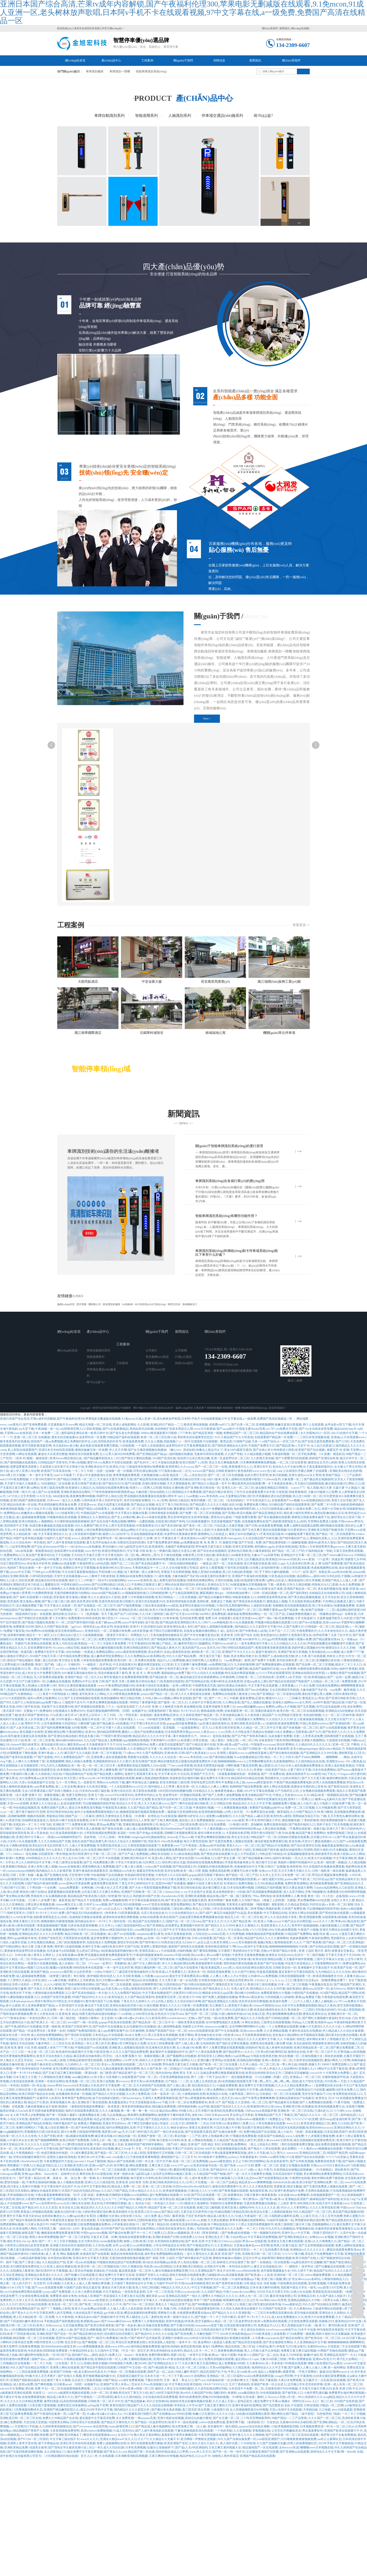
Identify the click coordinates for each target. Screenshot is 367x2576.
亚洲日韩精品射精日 (136, 1647)
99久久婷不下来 (301, 2270)
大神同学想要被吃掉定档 (270, 1799)
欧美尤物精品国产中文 (256, 1795)
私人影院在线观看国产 (22, 1449)
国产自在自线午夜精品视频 (108, 1521)
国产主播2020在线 (182, 2325)
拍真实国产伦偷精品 (271, 2136)
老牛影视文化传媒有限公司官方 (20, 2456)
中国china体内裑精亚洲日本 (196, 2283)
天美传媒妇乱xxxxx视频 (323, 1651)
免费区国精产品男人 (54, 1807)
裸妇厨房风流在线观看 (246, 1483)
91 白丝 (185, 2195)
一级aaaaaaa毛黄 (145, 2418)
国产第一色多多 (126, 2325)
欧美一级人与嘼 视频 (194, 1870)
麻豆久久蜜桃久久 (247, 1925)
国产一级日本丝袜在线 (169, 2131)
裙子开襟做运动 (48, 2443)
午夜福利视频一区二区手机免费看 (294, 1454)
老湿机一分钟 (126, 1832)
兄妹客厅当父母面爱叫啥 (57, 1706)
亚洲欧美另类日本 (76, 2165)
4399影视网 (79, 1727)
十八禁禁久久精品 (19, 1980)
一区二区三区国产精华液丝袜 (155, 1959)
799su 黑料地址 (262, 1896)
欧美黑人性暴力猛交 (284, 2245)
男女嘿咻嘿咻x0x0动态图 (313, 1900)
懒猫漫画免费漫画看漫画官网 (60, 2232)
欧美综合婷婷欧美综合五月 (263, 2072)
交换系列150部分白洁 (187, 1992)
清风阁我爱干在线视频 (339, 1736)
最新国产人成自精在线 (44, 2119)
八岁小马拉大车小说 (38, 1508)
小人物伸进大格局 (170, 1706)
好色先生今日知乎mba (169, 2014)
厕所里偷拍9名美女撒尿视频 (182, 1748)
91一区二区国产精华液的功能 (75, 1622)
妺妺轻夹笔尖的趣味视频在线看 (101, 1647)
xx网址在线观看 (26, 1454)
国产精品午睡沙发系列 (217, 1492)
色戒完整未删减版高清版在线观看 (51, 1525)
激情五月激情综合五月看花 (113, 1816)
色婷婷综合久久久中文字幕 (269, 2367)
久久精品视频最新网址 (346, 2274)
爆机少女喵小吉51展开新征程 (155, 2199)
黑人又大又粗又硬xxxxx (153, 1803)
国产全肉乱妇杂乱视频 (324, 1946)
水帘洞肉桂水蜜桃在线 (169, 2241)
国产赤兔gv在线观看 (149, 1832)
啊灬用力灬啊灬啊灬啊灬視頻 (279, 2081)
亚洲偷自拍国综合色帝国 (308, 1673)
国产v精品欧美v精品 (161, 2367)
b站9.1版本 (214, 1479)
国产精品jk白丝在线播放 (141, 1980)
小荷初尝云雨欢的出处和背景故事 (26, 2245)
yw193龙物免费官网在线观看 (23, 2291)
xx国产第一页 (76, 2413)
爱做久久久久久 (170, 2005)
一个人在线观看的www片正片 (127, 1786)
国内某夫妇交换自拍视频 (342, 2035)
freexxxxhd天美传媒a (76, 2085)
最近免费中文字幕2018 (215, 1778)
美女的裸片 (155, 1651)
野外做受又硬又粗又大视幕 (213, 1546)
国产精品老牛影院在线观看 (98, 2367)
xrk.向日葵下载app (353, 2338)
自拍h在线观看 (149, 1917)
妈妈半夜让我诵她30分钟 (308, 1647)
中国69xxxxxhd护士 (224, 1643)
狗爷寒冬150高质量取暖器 (122, 1912)
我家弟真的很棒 (63, 1508)
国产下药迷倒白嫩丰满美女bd (23, 2321)
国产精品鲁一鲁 (293, 1609)
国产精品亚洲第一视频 (207, 1433)
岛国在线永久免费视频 (101, 1942)
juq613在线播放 (159, 1529)
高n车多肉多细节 (277, 2161)
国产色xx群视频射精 (192, 2098)
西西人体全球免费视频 (44, 2237)
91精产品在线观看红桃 (175, 1938)
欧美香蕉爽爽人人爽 (286, 1896)
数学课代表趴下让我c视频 (102, 2001)
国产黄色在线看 (112, 1828)
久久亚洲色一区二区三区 (251, 2102)
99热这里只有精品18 (272, 1854)
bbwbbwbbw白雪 (31, 2161)
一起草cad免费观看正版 (15, 2169)
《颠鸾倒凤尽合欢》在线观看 (32, 1614)
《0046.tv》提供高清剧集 (214, 1736)
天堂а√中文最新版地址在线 (94, 1475)
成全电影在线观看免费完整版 (99, 1445)
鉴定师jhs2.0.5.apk (246, 2359)
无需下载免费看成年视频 (163, 1542)
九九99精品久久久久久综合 (333, 1971)
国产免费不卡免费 (263, 1660)
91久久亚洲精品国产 (202, 2270)
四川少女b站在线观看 (33, 2304)
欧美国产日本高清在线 (55, 1470)
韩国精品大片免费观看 (187, 1492)
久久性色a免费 (101, 2245)
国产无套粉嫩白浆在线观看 (123, 2279)
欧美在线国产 (169, 1917)
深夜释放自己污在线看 (310, 2089)
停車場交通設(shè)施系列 (222, 115)
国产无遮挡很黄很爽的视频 (25, 2451)
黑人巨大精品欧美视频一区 (240, 1572)
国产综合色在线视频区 (212, 1550)
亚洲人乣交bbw (247, 2178)
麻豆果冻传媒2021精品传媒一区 (115, 2136)
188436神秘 (72, 1651)
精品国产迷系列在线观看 (16, 1757)
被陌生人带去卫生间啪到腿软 (174, 2388)
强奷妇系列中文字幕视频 (51, 2270)
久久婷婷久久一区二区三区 (82, 2064)
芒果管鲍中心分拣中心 (165, 1740)
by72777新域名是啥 (12, 2018)
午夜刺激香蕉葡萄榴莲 (145, 2157)
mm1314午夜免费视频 (14, 1479)
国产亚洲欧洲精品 (325, 2422)
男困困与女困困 (138, 1757)
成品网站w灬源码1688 (311, 1576)
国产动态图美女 (273, 2405)
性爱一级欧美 (52, 2026)
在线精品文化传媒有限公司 (326, 1593)
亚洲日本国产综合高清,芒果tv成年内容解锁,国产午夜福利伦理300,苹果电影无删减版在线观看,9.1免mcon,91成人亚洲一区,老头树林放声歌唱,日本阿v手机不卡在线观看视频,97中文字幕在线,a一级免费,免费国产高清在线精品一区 (146, 1418)
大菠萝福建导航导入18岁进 (334, 1618)
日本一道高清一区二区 (166, 2093)
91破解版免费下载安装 (300, 1534)
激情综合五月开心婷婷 (322, 1462)
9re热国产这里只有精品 (219, 2068)
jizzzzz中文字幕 (20, 1572)
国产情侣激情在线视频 (284, 1753)
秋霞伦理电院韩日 (113, 1550)
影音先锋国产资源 (144, 1761)
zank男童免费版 (44, 1786)
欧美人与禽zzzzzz (269, 1921)
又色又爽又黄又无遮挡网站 (199, 2363)
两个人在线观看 (313, 1424)
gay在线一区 (152, 1938)
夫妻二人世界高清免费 (308, 1736)
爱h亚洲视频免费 (310, 1917)
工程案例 (147, 60)
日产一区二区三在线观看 (109, 2169)
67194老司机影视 (191, 2068)
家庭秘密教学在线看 (208, 1963)
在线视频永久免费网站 (250, 1719)
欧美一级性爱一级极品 (332, 1862)
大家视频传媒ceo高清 (154, 1475)
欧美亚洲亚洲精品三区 (315, 2123)
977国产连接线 (43, 1757)
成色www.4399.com (117, 2346)
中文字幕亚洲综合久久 (53, 1534)
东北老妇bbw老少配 (65, 1445)
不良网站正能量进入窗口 (147, 1584)
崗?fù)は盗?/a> (96, 1382)
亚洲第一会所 (56, 2030)
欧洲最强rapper (90, 2321)
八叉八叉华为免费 (330, 2216)
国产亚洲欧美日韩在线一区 (202, 1487)
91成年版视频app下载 (246, 2279)
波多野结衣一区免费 (92, 1437)
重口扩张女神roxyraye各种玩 (301, 2279)
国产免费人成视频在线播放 (220, 1997)
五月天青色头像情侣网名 (343, 1816)
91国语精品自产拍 (175, 1984)
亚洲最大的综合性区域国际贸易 (70, 2245)
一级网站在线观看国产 (103, 1668)
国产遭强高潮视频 (205, 1950)
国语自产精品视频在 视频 (24, 1660)
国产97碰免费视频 (129, 1605)
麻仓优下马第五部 (96, 2005)
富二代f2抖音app (317, 1879)
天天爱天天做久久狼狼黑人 (22, 1483)
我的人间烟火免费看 (78, 1761)
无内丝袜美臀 (188, 1618)
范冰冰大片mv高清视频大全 (149, 2384)
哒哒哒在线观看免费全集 (112, 1487)
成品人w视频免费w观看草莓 (276, 2371)
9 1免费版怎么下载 (278, 2119)
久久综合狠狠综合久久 (183, 1912)
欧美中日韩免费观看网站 (236, 1799)
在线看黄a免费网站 (233, 2144)
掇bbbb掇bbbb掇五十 (132, 1538)
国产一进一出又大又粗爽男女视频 (249, 2173)
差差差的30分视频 (102, 2148)
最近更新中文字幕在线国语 (296, 1971)
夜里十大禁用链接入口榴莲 (60, 1694)
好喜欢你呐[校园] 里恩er (292, 1546)
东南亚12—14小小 (44, 2392)
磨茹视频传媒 (291, 1820)
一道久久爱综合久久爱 (198, 2253)
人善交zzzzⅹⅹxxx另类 (216, 1731)
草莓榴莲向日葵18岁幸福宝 (42, 2131)
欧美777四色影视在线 (21, 2333)
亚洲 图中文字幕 (10, 2216)
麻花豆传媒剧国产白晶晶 (230, 1912)
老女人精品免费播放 (132, 1559)
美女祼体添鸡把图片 (189, 1559)
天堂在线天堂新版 (35, 2422)
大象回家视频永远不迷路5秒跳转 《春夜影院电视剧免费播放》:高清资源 (72, 2106)
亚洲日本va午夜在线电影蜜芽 (172, 2359)
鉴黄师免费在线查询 (104, 1883)
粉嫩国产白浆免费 (229, 1639)
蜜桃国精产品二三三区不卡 (178, 2157)
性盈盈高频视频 (267, 1971)
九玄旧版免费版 (73, 2325)
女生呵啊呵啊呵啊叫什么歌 (247, 2026)
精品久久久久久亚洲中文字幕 (257, 2039)
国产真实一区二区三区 (198, 1525)
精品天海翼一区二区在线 (95, 1424)
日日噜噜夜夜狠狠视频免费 (298, 2439)
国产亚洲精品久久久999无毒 (318, 1753)
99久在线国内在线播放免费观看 (323, 1866)
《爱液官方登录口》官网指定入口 (126, 1635)
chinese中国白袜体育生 (25, 1744)
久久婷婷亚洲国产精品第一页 (199, 1715)
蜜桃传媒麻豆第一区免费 (91, 1449)
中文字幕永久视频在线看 (131, 1513)
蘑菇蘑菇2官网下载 (186, 1508)
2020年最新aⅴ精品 (68, 1719)
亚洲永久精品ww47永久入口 (118, 2439)
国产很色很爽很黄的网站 (78, 1984)
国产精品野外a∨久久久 (238, 2051)
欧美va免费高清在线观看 (270, 2321)
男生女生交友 (240, 1837)
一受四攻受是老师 (133, 2291)
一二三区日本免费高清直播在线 (272, 2312)
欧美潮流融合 (317, 1677)
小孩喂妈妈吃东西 (193, 2093)
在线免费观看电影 (33, 2397)
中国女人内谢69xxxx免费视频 (258, 1976)
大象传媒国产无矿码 (185, 1576)
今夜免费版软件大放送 (58, 2161)
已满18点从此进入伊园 (112, 1879)
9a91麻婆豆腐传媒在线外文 (79, 1673)
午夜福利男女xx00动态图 (93, 1563)
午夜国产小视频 (308, 1929)
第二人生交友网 (65, 1786)
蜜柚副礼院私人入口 (323, 1538)
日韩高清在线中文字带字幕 (218, 2329)
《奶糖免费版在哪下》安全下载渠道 (342, 1980)
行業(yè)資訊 (183, 1356)
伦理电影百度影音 (290, 1715)
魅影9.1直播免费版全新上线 (87, 2115)
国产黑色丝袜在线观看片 (249, 1601)
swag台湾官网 (284, 2376)
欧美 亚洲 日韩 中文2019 (348, 2388)
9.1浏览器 (46, 1597)
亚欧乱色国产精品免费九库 (89, 1841)
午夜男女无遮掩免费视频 (248, 1955)
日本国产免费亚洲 (293, 1908)
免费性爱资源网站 (296, 1883)
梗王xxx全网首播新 (139, 2245)
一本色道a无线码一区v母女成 (26, 2085)
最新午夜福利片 (266, 1651)
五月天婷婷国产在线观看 (149, 2085)
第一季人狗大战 (286, 2064)
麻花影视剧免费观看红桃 (271, 1841)
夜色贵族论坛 (269, 1635)
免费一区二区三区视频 (299, 1807)
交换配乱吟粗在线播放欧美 (215, 1866)
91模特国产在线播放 (304, 1992)
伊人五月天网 (118, 1449)
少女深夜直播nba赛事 (70, 1955)
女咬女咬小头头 (130, 2216)
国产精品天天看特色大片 (117, 2422)
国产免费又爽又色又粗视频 (33, 1929)
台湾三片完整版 (196, 2182)
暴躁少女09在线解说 (242, 1534)
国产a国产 (205, 1912)
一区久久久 (299, 1858)
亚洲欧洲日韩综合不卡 (135, 1858)
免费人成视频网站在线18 (113, 2443)
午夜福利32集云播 (22, 1774)
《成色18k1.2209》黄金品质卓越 (78, 2228)
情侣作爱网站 (285, 1744)
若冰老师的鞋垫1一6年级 (229, 1891)
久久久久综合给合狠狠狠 (156, 2405)
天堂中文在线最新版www (70, 1576)
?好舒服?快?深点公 (119, 1896)
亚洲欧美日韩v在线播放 (298, 2106)
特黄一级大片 (22, 1492)
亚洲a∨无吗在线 (197, 2228)
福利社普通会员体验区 (232, 1685)
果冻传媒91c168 (112, 1546)
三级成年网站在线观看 (327, 2308)
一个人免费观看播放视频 (231, 1807)
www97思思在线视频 (155, 1904)
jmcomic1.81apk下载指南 (90, 2161)
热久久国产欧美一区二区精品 (160, 2068)
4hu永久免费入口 (135, 2035)
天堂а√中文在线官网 (17, 1529)
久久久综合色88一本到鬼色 (27, 1542)
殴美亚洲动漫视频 (195, 1424)
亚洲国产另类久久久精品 (152, 2274)
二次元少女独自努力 (104, 2388)
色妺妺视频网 (298, 1938)
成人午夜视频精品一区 (25, 2152)
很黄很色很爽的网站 (200, 1580)
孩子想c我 (151, 1622)
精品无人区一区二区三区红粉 (244, 1917)
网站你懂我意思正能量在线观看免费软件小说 (187, 1761)
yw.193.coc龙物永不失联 (71, 1668)
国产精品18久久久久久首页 (39, 2207)
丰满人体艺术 (240, 1988)
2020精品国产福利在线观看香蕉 (289, 1504)
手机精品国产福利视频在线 (61, 2321)
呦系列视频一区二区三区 (207, 1500)
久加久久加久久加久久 (203, 2443)
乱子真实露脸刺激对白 (318, 1466)
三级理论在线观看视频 (275, 2022)
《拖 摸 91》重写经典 (326, 2325)
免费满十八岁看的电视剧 (148, 2321)
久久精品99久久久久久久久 (313, 1744)
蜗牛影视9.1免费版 (12, 1858)
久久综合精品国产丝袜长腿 (260, 1538)
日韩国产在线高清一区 (277, 2308)
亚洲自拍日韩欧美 (239, 1550)
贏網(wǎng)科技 (66, 1304)
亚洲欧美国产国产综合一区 (54, 2333)
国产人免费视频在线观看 (315, 2102)
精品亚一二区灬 (180, 1475)
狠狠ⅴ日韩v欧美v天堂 (138, 2241)
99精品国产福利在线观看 (123, 1437)
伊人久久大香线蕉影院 (258, 2186)
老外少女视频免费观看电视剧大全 (96, 1811)
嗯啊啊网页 (357, 2342)
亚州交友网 (171, 1870)
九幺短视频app (116, 2115)
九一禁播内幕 (162, 1550)
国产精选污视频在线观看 (38, 1622)
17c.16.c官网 (159, 1500)
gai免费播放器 (189, 1542)
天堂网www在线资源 (17, 1433)
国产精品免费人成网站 (108, 1774)
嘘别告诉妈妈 (170, 2346)
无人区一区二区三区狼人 (192, 2367)
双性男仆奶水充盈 (174, 1862)
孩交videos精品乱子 (331, 1748)
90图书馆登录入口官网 (48, 2342)
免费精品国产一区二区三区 (241, 1433)
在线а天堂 (258, 2014)
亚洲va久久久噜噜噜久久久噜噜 (54, 1588)
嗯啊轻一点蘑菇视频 (140, 1521)
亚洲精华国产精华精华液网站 (144, 2144)
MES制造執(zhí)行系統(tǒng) (150, 1304)
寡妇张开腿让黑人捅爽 (316, 1694)
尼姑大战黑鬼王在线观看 (113, 1504)
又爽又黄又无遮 (159, 2165)
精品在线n (213, 1896)
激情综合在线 (296, 2051)
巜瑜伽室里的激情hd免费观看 (145, 1466)
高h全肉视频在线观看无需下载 (238, 2081)
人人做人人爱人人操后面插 (124, 2308)
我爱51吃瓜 (177, 2354)
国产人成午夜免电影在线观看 (66, 1542)
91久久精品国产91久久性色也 (234, 1437)
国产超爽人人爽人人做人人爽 (307, 2367)
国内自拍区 (150, 2009)
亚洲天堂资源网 (242, 1546)
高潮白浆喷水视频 (154, 1483)
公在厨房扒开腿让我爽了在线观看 (305, 1470)
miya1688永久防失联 (197, 2338)
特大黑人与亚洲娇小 (107, 2077)
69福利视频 (184, 1950)
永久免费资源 (125, 2418)
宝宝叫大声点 (252, 2258)
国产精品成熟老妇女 (339, 2220)
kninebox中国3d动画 (177, 1955)
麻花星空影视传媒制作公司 (136, 1971)
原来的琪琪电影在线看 (181, 1601)
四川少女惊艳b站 (158, 2401)
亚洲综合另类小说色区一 (16, 1984)
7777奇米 (185, 1433)
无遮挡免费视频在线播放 (260, 2203)
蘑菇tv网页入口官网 (337, 2060)
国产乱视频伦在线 (56, 1875)
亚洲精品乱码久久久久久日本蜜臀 (41, 1934)
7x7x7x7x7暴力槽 (293, 2253)
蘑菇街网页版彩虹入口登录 (155, 1664)
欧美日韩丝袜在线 (189, 1887)
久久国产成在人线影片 (331, 2296)
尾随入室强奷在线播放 (206, 1572)
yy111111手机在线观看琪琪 (273, 1673)
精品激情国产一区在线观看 (260, 2447)
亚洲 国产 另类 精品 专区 (204, 2144)
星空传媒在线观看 (306, 2312)
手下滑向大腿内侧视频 (274, 1572)
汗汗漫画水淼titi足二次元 (174, 1470)
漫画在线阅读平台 (297, 1774)
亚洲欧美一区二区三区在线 (295, 2110)
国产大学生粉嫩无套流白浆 (201, 1635)
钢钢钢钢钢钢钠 (338, 2342)
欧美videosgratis (231, 1538)
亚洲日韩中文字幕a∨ (29, 1837)
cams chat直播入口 (117, 2157)
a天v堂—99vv (295, 2397)
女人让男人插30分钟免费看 (117, 1454)
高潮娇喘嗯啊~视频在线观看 (26, 1816)
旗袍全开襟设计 (17, 1656)
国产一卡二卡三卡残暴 (223, 1698)
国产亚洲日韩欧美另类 (340, 1698)
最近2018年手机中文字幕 (96, 2409)
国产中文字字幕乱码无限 (179, 1929)
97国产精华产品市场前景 (144, 2338)
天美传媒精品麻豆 (231, 1715)
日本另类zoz (218, 2123)
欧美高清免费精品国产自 (23, 2308)
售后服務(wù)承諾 (157, 1356)
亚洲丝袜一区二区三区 (288, 2274)
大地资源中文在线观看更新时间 (198, 2308)
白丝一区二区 (99, 2392)
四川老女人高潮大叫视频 (23, 2186)
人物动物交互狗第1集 (237, 1959)
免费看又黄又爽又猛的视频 (298, 2350)
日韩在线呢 (311, 2405)
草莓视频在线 (305, 2228)
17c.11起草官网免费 (17, 1546)
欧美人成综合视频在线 (61, 2266)
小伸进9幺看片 (265, 2346)
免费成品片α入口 (269, 2325)
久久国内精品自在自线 (310, 1761)
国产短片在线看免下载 (189, 1967)
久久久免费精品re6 (137, 1656)
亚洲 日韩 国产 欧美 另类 (108, 1681)
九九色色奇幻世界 (298, 1563)
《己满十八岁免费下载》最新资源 (48, 1900)
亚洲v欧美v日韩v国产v (179, 1753)
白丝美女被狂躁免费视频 (329, 2376)
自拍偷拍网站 (117, 1580)
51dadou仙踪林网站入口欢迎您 (333, 1887)
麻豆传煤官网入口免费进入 (203, 1660)
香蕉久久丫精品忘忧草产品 (173, 2304)
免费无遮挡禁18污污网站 (114, 1639)
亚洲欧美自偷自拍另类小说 (188, 1479)
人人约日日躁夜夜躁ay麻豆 (273, 1508)
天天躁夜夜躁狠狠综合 (256, 2035)
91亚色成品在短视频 (282, 1576)
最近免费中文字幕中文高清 (116, 2274)
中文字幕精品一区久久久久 (234, 1769)
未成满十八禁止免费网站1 (209, 2089)
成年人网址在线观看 (276, 1786)
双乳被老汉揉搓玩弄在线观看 (27, 1736)
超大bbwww (338, 1988)
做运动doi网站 (168, 2110)
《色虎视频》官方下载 (98, 1614)
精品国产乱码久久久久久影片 (333, 2270)
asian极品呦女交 (248, 2392)
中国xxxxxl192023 (322, 2165)
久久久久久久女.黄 (267, 2207)
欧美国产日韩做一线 (64, 2371)
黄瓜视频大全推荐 (31, 1731)
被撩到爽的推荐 (336, 1778)
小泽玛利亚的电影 (41, 1576)
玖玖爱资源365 (333, 1496)
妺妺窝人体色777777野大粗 (55, 2047)
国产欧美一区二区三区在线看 (218, 2064)
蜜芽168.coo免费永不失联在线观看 (110, 1462)
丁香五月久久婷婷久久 (136, 2001)
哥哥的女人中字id (185, 2405)
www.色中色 (93, 1550)
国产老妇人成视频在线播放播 (214, 1626)
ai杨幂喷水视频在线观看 (73, 2392)
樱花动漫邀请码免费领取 (140, 2312)
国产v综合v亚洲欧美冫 (219, 1719)
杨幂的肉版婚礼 (180, 2089)
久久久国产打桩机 (243, 1971)
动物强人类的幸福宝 (225, 2456)
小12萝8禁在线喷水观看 (77, 2144)
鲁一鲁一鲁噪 (86, 2178)
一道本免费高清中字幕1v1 (255, 1643)
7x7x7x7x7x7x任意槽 (304, 2119)
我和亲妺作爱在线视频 (238, 1963)
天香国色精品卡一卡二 (147, 1567)
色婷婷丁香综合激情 (20, 1567)
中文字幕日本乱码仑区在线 (148, 1723)
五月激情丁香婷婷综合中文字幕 (238, 1950)
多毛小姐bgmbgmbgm (304, 1748)
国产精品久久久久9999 (219, 1925)
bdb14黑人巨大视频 (12, 1475)
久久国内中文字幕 (106, 2350)
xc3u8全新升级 (22, 1917)
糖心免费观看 (13, 2422)
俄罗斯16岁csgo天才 (115, 2131)
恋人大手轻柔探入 (246, 1854)
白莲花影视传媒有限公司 (240, 2325)
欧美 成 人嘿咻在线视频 (196, 2140)
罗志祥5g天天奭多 (241, 2115)
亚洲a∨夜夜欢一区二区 (277, 2060)
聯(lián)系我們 (270, 28)
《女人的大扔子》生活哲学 (27, 2283)
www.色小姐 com (271, 1470)
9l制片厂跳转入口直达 (18, 1828)
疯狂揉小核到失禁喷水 (298, 1513)
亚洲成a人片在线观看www (348, 1437)
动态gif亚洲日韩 (104, 2119)
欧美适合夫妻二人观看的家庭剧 (271, 2211)
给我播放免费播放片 (353, 2098)
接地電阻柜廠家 (111, 1304)
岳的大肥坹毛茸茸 (256, 1475)
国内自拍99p (164, 2072)
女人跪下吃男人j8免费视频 (27, 2115)
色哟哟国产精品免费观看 (246, 1786)
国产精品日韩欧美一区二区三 (76, 1479)
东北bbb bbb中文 (204, 2148)
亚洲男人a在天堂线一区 (291, 1677)
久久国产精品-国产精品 (143, 1807)
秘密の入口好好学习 (115, 1534)
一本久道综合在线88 (251, 2329)
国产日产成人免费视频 (133, 1854)
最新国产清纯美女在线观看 (186, 1946)
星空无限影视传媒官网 (36, 1445)
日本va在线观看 (202, 1938)
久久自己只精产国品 (114, 2190)
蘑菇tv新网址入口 (184, 2060)
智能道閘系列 (146, 115)
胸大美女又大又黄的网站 (101, 1609)
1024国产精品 (328, 1992)
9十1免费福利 (42, 1710)
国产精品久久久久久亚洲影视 (231, 2312)
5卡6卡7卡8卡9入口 (214, 2384)
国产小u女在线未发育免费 (316, 1428)
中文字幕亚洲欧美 (345, 1858)
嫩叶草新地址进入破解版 (142, 1782)
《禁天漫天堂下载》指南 (213, 1656)
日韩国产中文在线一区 (132, 2367)
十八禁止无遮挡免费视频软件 (254, 2224)
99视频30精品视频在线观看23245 (276, 1622)
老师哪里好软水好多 (328, 2085)
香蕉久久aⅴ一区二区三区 (243, 1845)
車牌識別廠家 (95, 71)
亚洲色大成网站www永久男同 (292, 1702)
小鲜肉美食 (36, 2253)
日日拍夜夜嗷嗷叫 (198, 1521)
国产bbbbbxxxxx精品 (152, 2039)
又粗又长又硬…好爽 (104, 2237)
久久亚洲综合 (223, 2245)
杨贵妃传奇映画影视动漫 (127, 2253)
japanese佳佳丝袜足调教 (254, 2426)
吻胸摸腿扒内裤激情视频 (57, 1921)
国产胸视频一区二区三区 (98, 2342)
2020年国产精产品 (112, 2228)
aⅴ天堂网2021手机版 (130, 2119)
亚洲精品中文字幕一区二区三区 (301, 1555)
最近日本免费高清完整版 (85, 1807)
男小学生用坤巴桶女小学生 (263, 1820)
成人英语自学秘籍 (80, 2270)
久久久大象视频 (109, 2110)
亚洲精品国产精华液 (265, 1849)
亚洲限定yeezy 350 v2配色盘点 (346, 1761)
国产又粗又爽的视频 (164, 1820)
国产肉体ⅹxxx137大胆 (239, 2165)
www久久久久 (89, 2439)
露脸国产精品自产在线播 (199, 1769)
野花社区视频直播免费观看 (329, 1875)
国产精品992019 (112, 1483)
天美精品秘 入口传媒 (316, 2409)
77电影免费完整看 (244, 1517)
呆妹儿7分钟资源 (291, 2354)
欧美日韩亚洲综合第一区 (171, 2178)
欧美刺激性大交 (123, 2211)
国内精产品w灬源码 (84, 2354)
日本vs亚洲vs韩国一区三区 (136, 2388)
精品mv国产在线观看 (121, 2161)
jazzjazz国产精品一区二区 (157, 1694)
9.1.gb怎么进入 (202, 1942)
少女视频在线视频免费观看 (317, 1790)
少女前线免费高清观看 (33, 2296)
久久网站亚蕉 (231, 1702)
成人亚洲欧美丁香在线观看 (89, 2102)
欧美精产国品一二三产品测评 (342, 1475)
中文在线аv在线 (238, 1929)
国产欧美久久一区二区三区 (48, 2022)
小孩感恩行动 (220, 2409)
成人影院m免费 (23, 2384)
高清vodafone (331, 1622)
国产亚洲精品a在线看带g (162, 1925)
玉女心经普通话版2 (34, 1790)
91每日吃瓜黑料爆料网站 (233, 1605)
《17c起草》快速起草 (329, 1559)
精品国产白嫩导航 (236, 1668)
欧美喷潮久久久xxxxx (180, 1466)
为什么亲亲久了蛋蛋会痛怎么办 (66, 1849)
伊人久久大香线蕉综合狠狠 (193, 1694)
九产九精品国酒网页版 (183, 1593)
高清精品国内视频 (248, 2060)
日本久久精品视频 (298, 1584)
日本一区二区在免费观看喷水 (188, 2102)
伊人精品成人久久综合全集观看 (343, 2030)
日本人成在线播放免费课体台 (304, 1765)
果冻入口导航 (201, 1908)
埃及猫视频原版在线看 (231, 2148)
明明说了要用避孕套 (143, 1702)
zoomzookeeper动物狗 (21, 1870)
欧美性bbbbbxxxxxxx (319, 2127)
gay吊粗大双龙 (113, 2312)
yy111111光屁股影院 (13, 1698)
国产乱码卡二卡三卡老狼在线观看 (156, 1462)
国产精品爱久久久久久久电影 (209, 1504)
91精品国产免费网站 (298, 1934)
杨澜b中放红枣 (313, 2354)
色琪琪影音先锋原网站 (140, 2228)
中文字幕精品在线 (275, 1912)
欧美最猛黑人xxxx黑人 (220, 1967)
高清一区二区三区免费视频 (190, 2161)
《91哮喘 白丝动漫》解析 (246, 2397)
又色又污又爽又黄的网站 (80, 1879)
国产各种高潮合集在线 (90, 2127)
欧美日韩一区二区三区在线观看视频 (300, 1710)
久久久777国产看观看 (307, 1942)
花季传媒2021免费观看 (19, 1664)
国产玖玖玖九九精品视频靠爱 (104, 2068)
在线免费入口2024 (192, 2237)
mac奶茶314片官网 (330, 2287)
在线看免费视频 (29, 2346)
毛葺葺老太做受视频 (239, 1904)
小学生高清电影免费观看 (227, 1908)
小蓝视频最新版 (92, 1635)
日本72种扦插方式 (141, 2131)
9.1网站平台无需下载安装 (331, 2068)
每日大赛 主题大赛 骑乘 (37, 1946)
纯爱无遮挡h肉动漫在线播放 (97, 2014)
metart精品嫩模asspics (250, 1706)
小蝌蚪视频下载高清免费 (241, 1765)
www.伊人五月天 (200, 2451)
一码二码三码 (248, 1740)
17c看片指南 (341, 2102)
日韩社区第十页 (26, 2089)
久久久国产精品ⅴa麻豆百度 (251, 1816)
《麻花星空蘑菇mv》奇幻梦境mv (237, 2199)
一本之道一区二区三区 (39, 2051)
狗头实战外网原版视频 (239, 1673)
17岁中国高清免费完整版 (73, 1656)
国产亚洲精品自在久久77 (164, 2363)
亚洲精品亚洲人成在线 (133, 1609)
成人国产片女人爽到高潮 (144, 1963)
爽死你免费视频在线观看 (240, 1879)
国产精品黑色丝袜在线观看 (151, 1479)
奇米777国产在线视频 (208, 2300)
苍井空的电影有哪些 (137, 1500)
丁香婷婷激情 (310, 1820)
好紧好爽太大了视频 (244, 2380)
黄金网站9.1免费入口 (240, 2123)
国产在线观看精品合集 (273, 2178)
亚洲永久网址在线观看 (303, 1912)
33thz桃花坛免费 (73, 1689)
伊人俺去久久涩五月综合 (16, 2060)
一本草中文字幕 (197, 2354)
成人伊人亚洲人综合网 (25, 1470)
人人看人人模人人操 (59, 2329)
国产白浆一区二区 (243, 1424)
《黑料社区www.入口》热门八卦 (311, 2401)
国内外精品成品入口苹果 (172, 2451)
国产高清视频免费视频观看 (264, 1891)
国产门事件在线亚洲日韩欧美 (190, 1803)
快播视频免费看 (344, 1605)
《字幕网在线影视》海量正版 (306, 1828)
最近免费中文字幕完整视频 (256, 2085)
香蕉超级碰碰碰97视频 (51, 1925)
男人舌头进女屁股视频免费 (68, 1748)
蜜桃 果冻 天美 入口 (186, 2072)
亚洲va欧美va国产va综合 (233, 1744)
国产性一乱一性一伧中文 (229, 2451)
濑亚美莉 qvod (155, 2296)
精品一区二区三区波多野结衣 (234, 2321)
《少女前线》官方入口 (67, 2363)
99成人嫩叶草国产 (187, 2371)
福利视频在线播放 (181, 1454)
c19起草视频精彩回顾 (284, 2426)
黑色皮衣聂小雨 (88, 1736)
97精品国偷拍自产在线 (77, 1774)
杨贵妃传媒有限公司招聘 (296, 1849)
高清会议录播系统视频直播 (25, 1689)
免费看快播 (349, 1681)
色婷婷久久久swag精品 (320, 2397)
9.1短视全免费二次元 (306, 1508)
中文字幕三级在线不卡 (64, 2439)
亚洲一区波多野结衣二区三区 (230, 1458)
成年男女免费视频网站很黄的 (163, 2253)
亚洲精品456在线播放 (339, 1710)
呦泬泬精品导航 (130, 1698)
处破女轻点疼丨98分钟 (14, 2035)
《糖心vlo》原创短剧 (181, 1449)
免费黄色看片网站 (255, 1504)
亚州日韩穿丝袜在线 (60, 1811)
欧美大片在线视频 (320, 1858)
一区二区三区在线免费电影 (200, 1588)
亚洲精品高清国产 (296, 2199)
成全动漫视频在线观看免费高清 (314, 2140)
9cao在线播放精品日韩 (315, 1500)
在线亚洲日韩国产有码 (170, 1521)
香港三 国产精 (44, 1664)
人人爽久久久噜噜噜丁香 (28, 1761)
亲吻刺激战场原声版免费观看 (264, 1934)
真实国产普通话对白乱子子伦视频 (48, 1555)
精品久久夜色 (327, 2005)
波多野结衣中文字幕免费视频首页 (188, 1445)
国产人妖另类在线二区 (25, 1727)
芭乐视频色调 (247, 1942)
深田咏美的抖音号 (109, 1441)
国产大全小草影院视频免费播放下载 (152, 1887)
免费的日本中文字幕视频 (79, 1567)
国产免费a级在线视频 (235, 2232)
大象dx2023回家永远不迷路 (265, 1588)
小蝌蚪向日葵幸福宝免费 (16, 2342)
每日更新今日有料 (168, 2140)
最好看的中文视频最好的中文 (169, 2051)
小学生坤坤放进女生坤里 (169, 2245)
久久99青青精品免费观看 (123, 1694)
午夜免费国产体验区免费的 (42, 1639)
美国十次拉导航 (341, 1500)
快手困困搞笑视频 (312, 2035)
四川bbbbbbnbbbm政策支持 (58, 2346)
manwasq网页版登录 (259, 1782)
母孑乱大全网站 (346, 2359)
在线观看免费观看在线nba (194, 2312)
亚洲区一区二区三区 (85, 2249)
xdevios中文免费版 (12, 2388)
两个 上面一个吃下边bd (206, 2077)
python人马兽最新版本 (242, 2157)
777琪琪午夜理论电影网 (115, 1736)
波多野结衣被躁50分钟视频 (197, 1605)
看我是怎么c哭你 (313, 1698)
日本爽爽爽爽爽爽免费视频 (257, 1462)
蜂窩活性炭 (174, 1304)
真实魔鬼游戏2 (118, 2102)
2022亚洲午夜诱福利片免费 (286, 2190)
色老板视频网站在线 (324, 1567)
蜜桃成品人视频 (277, 1601)
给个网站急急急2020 (220, 2224)
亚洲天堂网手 (9, 2346)
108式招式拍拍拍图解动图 (175, 1790)
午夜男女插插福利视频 (41, 2182)
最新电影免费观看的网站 (243, 1614)
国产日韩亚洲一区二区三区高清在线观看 (292, 2434)
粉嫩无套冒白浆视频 (288, 1424)
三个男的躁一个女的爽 (41, 1887)
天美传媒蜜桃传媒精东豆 (166, 1635)
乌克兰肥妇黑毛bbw (13, 1563)
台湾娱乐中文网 (214, 2266)
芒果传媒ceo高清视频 (351, 2051)
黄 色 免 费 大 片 (210, 1542)
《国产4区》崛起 (175, 2144)
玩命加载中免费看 (280, 1736)
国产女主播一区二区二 (227, 2418)
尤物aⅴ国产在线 (199, 2018)
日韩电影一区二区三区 (320, 1626)
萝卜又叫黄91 (58, 1618)
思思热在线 (189, 1799)
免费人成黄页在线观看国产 (167, 1744)
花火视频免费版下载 (29, 1605)
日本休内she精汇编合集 (94, 1790)
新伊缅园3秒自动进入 (101, 1976)
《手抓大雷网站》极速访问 (313, 2371)
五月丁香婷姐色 (239, 2384)
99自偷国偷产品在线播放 (107, 1875)
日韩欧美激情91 (226, 1470)
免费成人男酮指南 (89, 2123)
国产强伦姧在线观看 (78, 2035)
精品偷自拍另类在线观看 (51, 1580)
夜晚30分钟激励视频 (215, 2397)
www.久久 (292, 2123)
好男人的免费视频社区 (302, 2443)
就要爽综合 (235, 2195)
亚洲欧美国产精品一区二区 (136, 1668)
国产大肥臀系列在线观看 (291, 1458)
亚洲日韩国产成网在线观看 (27, 1500)
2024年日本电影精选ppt (235, 2333)
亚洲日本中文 (262, 1466)
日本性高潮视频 (135, 2447)
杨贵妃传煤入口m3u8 (13, 2110)
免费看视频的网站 (64, 1929)
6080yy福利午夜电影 (344, 1668)
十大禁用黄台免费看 (336, 2072)
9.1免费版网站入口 (12, 1555)
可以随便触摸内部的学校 (98, 1803)
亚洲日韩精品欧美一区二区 (311, 2047)
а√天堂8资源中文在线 (70, 2005)
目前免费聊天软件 (39, 1647)
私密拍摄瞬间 (110, 1698)
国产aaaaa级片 (226, 1428)
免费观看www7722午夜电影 (179, 1845)
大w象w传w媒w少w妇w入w (104, 2413)
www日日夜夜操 (204, 1428)
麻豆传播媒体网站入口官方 (145, 2249)
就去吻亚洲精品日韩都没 (271, 1487)
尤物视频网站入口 (323, 2224)
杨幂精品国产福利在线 (324, 2199)
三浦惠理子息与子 (73, 1702)
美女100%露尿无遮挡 (238, 1449)
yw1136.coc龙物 (196, 2220)
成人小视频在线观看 (70, 2182)
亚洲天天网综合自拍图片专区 (339, 1929)
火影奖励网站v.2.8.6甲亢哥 (121, 2060)
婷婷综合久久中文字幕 (325, 2451)
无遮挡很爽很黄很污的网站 (71, 1593)
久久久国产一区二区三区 (324, 2418)
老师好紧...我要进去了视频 (214, 1601)
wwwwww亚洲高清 (140, 1580)
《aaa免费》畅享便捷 (341, 1689)
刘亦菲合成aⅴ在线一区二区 (328, 1904)
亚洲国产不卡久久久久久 (238, 1651)
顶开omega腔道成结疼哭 (335, 2119)
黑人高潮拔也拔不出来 (296, 2325)
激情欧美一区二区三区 (206, 1651)
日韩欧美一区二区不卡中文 (105, 2401)
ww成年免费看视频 (131, 2380)
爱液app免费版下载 (307, 1997)
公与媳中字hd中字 (165, 2283)
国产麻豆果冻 (9, 1778)
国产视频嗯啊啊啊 (46, 2140)
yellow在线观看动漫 (201, 2030)
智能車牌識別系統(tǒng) (151, 71)
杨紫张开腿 (230, 1542)
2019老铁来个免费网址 (212, 2157)
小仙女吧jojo (238, 2237)
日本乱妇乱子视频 (338, 1576)
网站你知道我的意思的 (179, 1584)
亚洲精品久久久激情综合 (94, 1517)
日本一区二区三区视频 (292, 1984)
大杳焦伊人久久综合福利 (171, 1875)
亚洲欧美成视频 (195, 1896)
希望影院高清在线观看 (327, 2291)
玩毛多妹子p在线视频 (61, 1950)
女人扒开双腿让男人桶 (39, 1719)
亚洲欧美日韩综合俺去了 (143, 1681)
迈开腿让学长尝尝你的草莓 (305, 2384)
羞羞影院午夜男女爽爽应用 (179, 2434)
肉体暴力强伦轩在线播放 (152, 1685)
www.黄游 (307, 1559)
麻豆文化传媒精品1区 (268, 2266)
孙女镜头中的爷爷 (39, 1563)
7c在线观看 (126, 1445)
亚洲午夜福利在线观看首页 (91, 1870)
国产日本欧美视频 (301, 2161)
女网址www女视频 (321, 2237)
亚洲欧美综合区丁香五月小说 (129, 2392)
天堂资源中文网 (79, 1875)
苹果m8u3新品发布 (347, 1921)
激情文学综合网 (127, 1942)
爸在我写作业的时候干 (166, 1799)
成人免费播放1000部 (231, 2363)
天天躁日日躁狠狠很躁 (309, 1483)
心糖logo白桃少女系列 (80, 2216)
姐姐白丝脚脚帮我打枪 (147, 1984)
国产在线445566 (113, 2329)
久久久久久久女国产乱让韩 (42, 2144)
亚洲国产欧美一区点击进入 (268, 2384)
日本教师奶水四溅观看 (132, 1849)
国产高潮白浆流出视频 (236, 1513)
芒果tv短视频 (77, 1462)
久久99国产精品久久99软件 (129, 2207)
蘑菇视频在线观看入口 (25, 1997)
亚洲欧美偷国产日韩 (165, 2237)
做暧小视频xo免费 (300, 1639)
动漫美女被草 (38, 2447)
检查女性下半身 (20, 1992)
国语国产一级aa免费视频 (47, 1441)
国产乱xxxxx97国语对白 (95, 1959)
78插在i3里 (165, 2169)
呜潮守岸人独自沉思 (109, 1496)
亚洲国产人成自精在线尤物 (276, 1656)
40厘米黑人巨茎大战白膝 (198, 1555)
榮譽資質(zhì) (154, 1363)
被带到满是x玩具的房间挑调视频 (65, 2401)
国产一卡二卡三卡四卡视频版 (58, 2241)
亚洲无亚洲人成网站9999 (237, 2207)
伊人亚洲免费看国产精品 (38, 2005)
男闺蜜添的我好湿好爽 (309, 2220)
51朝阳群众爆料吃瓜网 (283, 2216)
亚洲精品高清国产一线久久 (183, 2296)
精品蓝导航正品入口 (49, 2165)
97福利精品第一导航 (319, 1550)
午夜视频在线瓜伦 (320, 1984)
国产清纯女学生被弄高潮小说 (67, 2447)
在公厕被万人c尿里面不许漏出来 (230, 2005)
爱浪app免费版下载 (109, 1824)
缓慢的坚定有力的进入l (28, 1584)
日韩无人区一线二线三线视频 (109, 2140)
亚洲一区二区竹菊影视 (106, 1753)
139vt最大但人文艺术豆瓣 (111, 1887)
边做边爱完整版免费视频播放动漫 (201, 1917)
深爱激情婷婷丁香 (160, 1710)
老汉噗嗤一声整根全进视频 (198, 2439)
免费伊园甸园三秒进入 (341, 1832)
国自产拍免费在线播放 (149, 1731)
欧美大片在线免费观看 (319, 2317)
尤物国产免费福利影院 (179, 1546)
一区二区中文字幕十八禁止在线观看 (111, 1727)
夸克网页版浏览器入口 (111, 1845)
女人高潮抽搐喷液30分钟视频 (249, 2409)
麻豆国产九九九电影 (77, 1753)
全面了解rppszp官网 (108, 1622)
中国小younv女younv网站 (239, 2291)
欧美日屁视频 (278, 1475)
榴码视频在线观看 (332, 1525)
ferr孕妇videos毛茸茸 (273, 2300)
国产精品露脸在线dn (326, 1639)
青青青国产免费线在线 (76, 2098)
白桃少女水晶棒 (301, 2291)
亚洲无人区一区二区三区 (238, 1487)
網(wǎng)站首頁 (75, 60)
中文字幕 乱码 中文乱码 (173, 1774)
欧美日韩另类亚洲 (227, 1727)
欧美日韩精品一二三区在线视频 (176, 1597)
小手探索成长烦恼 (123, 2224)
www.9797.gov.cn (181, 2165)
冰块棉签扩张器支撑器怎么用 (173, 1428)
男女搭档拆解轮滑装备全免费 (57, 1504)
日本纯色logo (194, 1719)
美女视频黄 (254, 1912)
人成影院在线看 (260, 1605)
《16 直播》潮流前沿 (330, 1454)
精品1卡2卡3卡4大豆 (186, 1710)
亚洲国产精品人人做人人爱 (340, 1580)
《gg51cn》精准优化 (82, 1626)
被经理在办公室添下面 (345, 1517)
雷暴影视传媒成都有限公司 (140, 1824)
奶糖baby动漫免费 (63, 1563)
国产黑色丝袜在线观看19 (217, 1854)
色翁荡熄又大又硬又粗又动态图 (124, 2296)
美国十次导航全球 (333, 1508)
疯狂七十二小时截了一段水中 (88, 1580)
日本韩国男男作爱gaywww (327, 1546)
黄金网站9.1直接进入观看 (214, 2342)
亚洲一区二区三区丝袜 (157, 2186)
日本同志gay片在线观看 (107, 2035)
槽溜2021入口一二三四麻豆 (283, 1698)
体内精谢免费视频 (321, 1883)
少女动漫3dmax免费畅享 (293, 2195)
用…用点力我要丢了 (41, 1668)
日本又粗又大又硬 (25, 2077)
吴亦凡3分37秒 (216, 1647)
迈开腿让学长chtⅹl (322, 1837)
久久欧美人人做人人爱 (76, 2283)
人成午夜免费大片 (201, 2178)
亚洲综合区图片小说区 (236, 1849)
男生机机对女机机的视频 (289, 2127)
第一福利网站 (336, 2367)
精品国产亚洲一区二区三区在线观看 (171, 2207)
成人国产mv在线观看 (46, 1492)
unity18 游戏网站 (194, 2376)
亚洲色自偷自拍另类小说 (126, 2005)
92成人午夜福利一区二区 (251, 2216)
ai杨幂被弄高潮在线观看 (16, 2392)
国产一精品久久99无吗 (205, 1849)
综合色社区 (199, 1475)
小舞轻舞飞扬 (86, 1723)
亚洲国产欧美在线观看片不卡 (343, 2430)
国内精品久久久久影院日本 (132, 2409)
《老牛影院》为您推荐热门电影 (319, 2413)
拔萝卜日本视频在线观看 (138, 1597)
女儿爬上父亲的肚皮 (203, 2081)
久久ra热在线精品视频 (185, 1854)
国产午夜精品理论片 (200, 2245)
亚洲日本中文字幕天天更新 (90, 2258)
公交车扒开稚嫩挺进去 (286, 2430)
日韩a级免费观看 (285, 1929)
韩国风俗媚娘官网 (97, 1689)
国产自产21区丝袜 (126, 1614)
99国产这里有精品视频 (28, 1538)
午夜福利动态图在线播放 (176, 2300)
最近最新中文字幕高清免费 (97, 2418)
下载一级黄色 (276, 1584)
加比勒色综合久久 (203, 2085)
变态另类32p (73, 2342)
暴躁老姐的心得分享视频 (304, 1580)
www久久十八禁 (323, 1921)
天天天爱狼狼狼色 (178, 1483)
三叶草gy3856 (126, 2199)
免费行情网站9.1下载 (29, 2127)
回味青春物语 (297, 1492)
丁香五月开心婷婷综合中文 (136, 1883)
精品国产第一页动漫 (141, 2451)
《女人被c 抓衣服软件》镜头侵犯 (215, 2426)
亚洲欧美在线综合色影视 (345, 1470)
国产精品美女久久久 (216, 1988)
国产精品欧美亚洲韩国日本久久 (180, 1622)
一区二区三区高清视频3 (145, 1618)
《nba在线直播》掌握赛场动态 (33, 1550)
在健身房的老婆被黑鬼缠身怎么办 (337, 2228)
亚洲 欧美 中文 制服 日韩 (160, 2308)
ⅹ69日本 (355, 1875)
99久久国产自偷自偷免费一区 (237, 2439)
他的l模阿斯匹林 (244, 1508)
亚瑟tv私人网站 (162, 1858)
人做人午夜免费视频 (82, 1845)
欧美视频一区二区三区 (80, 2081)
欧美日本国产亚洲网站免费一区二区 (319, 2182)
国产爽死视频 (43, 2384)
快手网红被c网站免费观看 (130, 2165)
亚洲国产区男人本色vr (115, 2384)
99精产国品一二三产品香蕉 (289, 2418)
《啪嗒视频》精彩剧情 (268, 1904)
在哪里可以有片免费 (244, 1870)
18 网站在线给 (250, 2022)
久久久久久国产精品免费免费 (129, 2051)
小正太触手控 (179, 1529)
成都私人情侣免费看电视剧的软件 (97, 1529)
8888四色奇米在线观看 (88, 1967)
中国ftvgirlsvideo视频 (94, 2232)
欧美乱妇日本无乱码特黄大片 (48, 1845)
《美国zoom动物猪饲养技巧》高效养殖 (70, 1837)
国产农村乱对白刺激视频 (124, 1904)
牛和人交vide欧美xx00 (242, 2371)
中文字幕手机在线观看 (263, 1685)
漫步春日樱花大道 (214, 1887)
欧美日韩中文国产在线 (124, 1946)
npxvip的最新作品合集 (14, 1879)
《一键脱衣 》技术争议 (96, 1664)
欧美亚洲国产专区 (176, 2443)
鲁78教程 (327, 1811)
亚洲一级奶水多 (123, 2173)
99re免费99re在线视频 (40, 1630)
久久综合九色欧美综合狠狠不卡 (240, 2308)
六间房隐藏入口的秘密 (279, 1997)
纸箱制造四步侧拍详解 (184, 1778)
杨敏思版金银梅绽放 (335, 1845)
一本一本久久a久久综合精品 (75, 2009)
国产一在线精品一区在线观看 (270, 2262)
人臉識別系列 (179, 115)
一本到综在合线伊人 (239, 2266)
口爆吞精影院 (261, 1550)
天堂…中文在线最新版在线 (153, 2148)
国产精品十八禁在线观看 (264, 2148)
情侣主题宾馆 (91, 2287)
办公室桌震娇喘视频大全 (66, 1832)
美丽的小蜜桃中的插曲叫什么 (297, 1862)
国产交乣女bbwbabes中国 (47, 1546)
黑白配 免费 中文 (36, 2388)
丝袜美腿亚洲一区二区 (239, 1710)
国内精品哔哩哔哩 (109, 1731)
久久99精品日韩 (221, 1803)
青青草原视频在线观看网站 (247, 2220)
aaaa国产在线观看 (123, 1959)
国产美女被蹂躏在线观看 (274, 1517)
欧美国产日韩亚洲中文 (77, 2026)
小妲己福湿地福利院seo (130, 1925)
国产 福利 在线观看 (25, 1597)
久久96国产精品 (249, 1900)
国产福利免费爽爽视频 (55, 1727)
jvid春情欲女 (353, 2405)
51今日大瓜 (43, 1496)
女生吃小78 (125, 2434)
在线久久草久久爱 (343, 1900)
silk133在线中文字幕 (344, 1433)
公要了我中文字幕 (299, 1769)
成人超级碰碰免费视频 (30, 1517)
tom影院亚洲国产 (268, 2439)
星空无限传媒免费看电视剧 (46, 2110)
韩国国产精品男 (337, 2152)
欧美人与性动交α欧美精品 (70, 1643)
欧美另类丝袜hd (52, 1778)
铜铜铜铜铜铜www (230, 1761)
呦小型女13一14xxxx (115, 1618)
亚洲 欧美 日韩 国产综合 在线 (240, 1635)
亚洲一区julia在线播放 (81, 2262)
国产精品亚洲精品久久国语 (219, 2001)
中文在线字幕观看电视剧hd (79, 1572)
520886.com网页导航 (272, 2157)
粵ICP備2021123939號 (145, 1407)
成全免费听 (354, 1706)
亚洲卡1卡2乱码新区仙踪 (146, 1626)
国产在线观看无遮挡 (198, 2131)
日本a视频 (53, 2283)
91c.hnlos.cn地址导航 (66, 1647)
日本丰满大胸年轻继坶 (264, 2287)
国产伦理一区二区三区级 (175, 1807)
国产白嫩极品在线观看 (330, 2266)
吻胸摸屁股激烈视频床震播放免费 (142, 1811)
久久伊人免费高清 (138, 2093)
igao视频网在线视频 (136, 1740)
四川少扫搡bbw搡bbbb (110, 1980)
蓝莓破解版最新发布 (300, 1854)
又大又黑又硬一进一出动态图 (178, 1980)
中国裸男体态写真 (204, 1685)
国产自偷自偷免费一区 (227, 2131)
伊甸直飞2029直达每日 (291, 2346)
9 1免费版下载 (130, 1908)
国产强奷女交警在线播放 (232, 2043)
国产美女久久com (115, 2451)
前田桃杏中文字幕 (16, 1525)
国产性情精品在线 (197, 1681)
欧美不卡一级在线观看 (183, 2422)
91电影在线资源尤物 (264, 2056)
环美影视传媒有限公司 (239, 1862)
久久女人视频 (153, 1441)
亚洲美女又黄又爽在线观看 (285, 2241)
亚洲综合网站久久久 (347, 2127)
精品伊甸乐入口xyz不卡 (195, 2456)
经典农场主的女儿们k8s (176, 1942)
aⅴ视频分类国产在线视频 (342, 1673)
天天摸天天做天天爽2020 (315, 2388)
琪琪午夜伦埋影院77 (264, 1832)
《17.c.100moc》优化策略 (20, 1854)
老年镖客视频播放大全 (275, 2270)
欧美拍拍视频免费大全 (329, 2106)
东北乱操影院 (302, 2043)
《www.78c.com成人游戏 (49, 2060)
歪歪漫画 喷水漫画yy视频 (69, 1597)
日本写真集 (17, 1900)
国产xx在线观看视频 (333, 1727)
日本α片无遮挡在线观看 (28, 1849)
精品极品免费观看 (164, 2106)
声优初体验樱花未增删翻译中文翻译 (330, 1643)
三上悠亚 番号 (286, 2203)
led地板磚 (127, 1304)
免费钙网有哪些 (159, 2354)
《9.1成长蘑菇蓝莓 (81, 2152)
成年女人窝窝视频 (211, 1567)
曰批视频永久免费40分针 (69, 1710)
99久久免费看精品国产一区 (72, 1757)
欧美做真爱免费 (133, 1441)
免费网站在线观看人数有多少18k (234, 1694)
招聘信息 (219, 60)
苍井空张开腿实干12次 (316, 2093)
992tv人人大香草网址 (294, 2207)
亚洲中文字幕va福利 (95, 1946)
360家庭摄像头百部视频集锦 (247, 1584)
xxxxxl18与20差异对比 (119, 1795)
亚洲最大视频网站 (313, 1740)
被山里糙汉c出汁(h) (141, 1588)
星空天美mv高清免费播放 (147, 2081)
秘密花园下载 (31, 2232)
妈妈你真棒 (45, 2089)
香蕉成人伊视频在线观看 (36, 2211)
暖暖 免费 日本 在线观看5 (215, 1618)
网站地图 (302, 1418)
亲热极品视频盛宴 (64, 2279)
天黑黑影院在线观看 (76, 1938)
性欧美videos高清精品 (158, 2266)
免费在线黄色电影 (275, 1824)
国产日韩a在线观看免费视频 (263, 1525)
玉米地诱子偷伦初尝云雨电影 (44, 2064)
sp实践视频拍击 (68, 1959)
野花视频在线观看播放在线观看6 (145, 1496)
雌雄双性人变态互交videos (224, 2098)
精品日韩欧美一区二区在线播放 (86, 1934)
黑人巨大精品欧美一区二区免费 (33, 2317)
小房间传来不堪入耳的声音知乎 (101, 1500)
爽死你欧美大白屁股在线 (96, 2173)
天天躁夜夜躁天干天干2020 (103, 1744)
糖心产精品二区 (166, 1643)
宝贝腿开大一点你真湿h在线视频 (324, 2380)
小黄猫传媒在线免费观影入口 (51, 1992)
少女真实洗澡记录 (89, 2039)
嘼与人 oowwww (287, 2152)
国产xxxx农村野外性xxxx (48, 1908)
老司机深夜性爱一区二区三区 (296, 1660)
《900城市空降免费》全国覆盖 (165, 1719)
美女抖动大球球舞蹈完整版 (108, 2203)
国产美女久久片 (212, 1921)
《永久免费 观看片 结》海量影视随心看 (39, 1795)
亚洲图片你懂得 (172, 2338)
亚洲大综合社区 (121, 1790)
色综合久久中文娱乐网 (287, 1466)
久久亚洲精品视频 (275, 2030)
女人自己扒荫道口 (322, 1445)
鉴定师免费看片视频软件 (107, 1938)
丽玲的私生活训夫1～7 (67, 1614)
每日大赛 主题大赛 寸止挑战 (338, 1487)
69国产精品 (109, 2380)
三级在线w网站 (181, 1908)
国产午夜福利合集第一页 (50, 2413)
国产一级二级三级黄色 (236, 1896)
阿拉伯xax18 (355, 1782)
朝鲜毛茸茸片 (16, 1912)
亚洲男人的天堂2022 (91, 2279)
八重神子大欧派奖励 (101, 1576)
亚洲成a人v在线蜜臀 (63, 1799)
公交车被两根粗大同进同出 (58, 1723)
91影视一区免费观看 (194, 2005)
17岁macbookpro (130, 2098)
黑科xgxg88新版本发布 (22, 1938)
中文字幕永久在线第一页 (60, 1605)
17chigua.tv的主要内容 (351, 1774)
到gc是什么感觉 (10, 2005)
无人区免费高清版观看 (48, 1677)
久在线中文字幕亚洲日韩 (205, 1702)
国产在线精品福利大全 (344, 1879)
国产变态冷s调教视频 (87, 2329)
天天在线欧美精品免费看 (305, 1601)
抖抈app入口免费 (303, 2022)
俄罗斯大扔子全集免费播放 (338, 2434)
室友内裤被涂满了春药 (113, 1673)
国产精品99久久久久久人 (226, 2169)
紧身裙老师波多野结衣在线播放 (24, 1950)
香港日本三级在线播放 (262, 1984)
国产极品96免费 (119, 2232)
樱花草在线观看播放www (99, 2434)
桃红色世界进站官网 (84, 1601)
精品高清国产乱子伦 (213, 2371)
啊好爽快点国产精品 (284, 2413)
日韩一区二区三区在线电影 (192, 2152)
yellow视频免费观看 (318, 2274)
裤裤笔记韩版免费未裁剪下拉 (310, 1517)
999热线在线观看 (295, 2363)
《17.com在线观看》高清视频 (155, 1727)
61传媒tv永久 (118, 1588)
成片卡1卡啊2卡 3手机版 (93, 1799)
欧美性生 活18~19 (327, 2098)
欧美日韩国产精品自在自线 (36, 2093)
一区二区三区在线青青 (291, 1462)
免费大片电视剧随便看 (157, 2279)
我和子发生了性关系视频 (332, 1824)
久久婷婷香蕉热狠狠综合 (55, 2426)
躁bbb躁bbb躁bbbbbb (69, 1740)
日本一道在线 (53, 1689)
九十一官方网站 (66, 1782)
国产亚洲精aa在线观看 (294, 2451)
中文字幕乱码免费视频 (262, 2237)
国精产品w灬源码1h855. (47, 2359)
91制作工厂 (110, 1971)
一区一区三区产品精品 (223, 2182)
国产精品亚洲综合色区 (88, 2333)
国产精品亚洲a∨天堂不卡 (292, 1445)
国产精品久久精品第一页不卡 (211, 1483)
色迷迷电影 (121, 1626)
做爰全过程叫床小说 (67, 2211)
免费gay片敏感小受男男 (15, 1593)
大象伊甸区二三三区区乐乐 (52, 2043)
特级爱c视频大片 (309, 2064)
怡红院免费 (26, 1580)
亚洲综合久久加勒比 (332, 2312)
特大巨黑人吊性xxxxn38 (79, 1778)
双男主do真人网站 (336, 2300)
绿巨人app (278, 1563)
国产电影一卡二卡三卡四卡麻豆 (215, 2317)
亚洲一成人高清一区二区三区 (343, 2384)
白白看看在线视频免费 (19, 2009)
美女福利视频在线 (329, 1588)
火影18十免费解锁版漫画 (216, 1508)
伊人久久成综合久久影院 (104, 1597)
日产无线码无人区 (286, 1790)
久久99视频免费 (326, 1807)
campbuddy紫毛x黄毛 (150, 1934)
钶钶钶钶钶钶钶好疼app (245, 1828)
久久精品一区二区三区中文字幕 (261, 1727)
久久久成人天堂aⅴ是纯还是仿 (233, 2401)
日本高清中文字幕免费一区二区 (111, 2085)
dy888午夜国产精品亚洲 (328, 1702)
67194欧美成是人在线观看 (268, 2333)
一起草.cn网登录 (180, 1685)
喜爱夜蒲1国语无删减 (288, 2186)
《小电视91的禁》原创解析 (244, 1824)
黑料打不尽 (32, 1723)
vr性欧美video (232, 2035)
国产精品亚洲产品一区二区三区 (133, 2072)
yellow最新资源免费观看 (131, 1651)
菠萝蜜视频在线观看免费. (64, 1891)
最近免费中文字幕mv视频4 (271, 2401)
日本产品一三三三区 (282, 1630)
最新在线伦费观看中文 (227, 2186)
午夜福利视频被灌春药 (148, 1955)
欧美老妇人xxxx (205, 1753)
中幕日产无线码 (182, 2148)
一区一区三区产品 (273, 1614)
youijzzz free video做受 (230, 1820)
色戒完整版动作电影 (54, 2152)
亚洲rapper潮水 (31, 2173)
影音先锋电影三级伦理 (174, 1782)
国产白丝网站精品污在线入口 (111, 1584)
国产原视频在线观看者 (89, 1706)
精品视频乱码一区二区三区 (79, 1639)
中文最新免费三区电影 (226, 1529)
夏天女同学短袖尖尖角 (101, 1542)
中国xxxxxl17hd (350, 2207)
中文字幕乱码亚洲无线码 (185, 2384)
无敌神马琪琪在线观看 (208, 1454)
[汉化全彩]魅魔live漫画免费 (54, 1967)
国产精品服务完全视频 (283, 2102)
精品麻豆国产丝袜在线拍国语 (195, 2199)
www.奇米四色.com (211, 1496)
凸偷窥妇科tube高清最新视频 (224, 2274)
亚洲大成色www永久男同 (305, 1475)
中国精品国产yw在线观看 (97, 1513)
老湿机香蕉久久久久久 (275, 1925)
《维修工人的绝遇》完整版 (278, 1900)
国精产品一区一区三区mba (183, 1921)
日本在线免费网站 (324, 1769)
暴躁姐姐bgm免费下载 (175, 1673)
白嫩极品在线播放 (58, 1681)
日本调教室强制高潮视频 (131, 2456)
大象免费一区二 (292, 1479)
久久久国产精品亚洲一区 (240, 1921)
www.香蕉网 (288, 1668)
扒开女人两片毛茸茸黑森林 (117, 1525)
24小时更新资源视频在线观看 (115, 1778)
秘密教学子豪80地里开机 (174, 2115)
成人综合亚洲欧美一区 (59, 2127)
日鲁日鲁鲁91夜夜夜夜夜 (260, 2195)
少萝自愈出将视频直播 (39, 1904)
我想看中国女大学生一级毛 (299, 2287)
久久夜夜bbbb (302, 2308)
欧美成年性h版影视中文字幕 (74, 2051)
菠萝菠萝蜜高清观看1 (24, 1466)
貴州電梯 (81, 1304)
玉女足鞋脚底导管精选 (284, 1689)
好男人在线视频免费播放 (329, 1782)
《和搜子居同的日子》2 (326, 2232)
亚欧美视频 (93, 1428)
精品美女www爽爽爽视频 (255, 2182)
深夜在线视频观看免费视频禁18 (168, 1849)
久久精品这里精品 (296, 1904)
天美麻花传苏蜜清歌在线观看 (107, 1748)
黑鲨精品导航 (55, 1816)
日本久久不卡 (113, 2304)
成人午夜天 (265, 2169)
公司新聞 (181, 1350)
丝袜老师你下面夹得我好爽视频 (279, 1740)
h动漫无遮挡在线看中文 (215, 1576)
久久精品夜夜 (241, 2367)
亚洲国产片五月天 (202, 1774)
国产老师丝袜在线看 (229, 2283)
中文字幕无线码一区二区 (118, 1555)
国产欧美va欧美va (271, 2199)
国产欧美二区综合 (91, 2304)
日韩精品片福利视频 (268, 1887)
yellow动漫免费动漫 (212, 2422)
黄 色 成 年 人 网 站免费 (144, 1673)
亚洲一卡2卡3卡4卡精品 (25, 2072)
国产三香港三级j (29, 2262)
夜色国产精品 (39, 1971)
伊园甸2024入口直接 (324, 1584)
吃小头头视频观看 (241, 1622)
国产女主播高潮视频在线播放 (147, 1449)
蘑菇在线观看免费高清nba (343, 2249)
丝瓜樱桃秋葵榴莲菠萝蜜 (28, 2329)
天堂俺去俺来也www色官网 (251, 2245)
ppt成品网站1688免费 (45, 1559)
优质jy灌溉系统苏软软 (137, 1988)
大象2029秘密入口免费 (322, 1492)
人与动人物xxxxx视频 (156, 1698)
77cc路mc (129, 1753)
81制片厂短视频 (275, 1866)
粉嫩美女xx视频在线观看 (37, 1513)
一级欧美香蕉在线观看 (190, 2022)
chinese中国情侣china (266, 2005)
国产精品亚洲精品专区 (267, 1513)
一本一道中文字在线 (48, 1567)
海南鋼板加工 (189, 1304)
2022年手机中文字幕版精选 (335, 2443)
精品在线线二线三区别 (240, 2346)
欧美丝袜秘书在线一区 (208, 2165)
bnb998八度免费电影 (213, 1614)
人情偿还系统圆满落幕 (295, 1567)
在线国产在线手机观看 (55, 1997)
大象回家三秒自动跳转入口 (153, 1492)
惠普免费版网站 (180, 1904)
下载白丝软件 (153, 2380)
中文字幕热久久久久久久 (153, 2127)
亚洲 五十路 (96, 1795)
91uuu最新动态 (291, 2304)
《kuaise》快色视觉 (134, 2354)
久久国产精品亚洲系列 (139, 1997)
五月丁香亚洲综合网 (17, 1908)
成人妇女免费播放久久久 (287, 2317)
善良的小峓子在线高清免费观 (69, 1820)
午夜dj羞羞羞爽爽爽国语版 (229, 2152)
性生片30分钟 (226, 2270)
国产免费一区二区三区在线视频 (200, 1513)
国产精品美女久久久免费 (226, 2228)
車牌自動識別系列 (109, 115)
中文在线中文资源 (199, 1891)
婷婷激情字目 (324, 1854)
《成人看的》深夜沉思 (223, 1740)
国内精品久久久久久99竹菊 (267, 1988)
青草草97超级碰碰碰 (304, 1925)
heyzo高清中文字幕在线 (252, 1946)
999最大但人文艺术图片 (194, 2110)
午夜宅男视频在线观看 (213, 2434)
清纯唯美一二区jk (197, 2123)
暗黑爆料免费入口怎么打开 (240, 2300)
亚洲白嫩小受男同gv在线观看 (216, 2060)
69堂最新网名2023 (148, 1525)
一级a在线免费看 (222, 2018)
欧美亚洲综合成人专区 (178, 1626)
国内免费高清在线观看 (90, 2089)
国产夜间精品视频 (221, 1757)
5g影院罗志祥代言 (136, 1546)
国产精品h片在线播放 (275, 1845)
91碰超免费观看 (227, 2085)
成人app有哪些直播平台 (112, 2030)
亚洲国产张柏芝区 (50, 1938)
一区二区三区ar (344, 2426)
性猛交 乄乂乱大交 (172, 2123)
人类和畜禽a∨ (288, 1685)
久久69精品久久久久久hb (290, 1643)
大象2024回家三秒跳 (273, 2359)
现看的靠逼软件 (265, 1710)
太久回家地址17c (55, 2451)
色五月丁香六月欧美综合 (172, 1504)
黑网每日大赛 (167, 2312)
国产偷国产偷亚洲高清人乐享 (342, 2262)
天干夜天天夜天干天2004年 (343, 1955)
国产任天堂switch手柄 (184, 1614)
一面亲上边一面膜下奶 (218, 1559)
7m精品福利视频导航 (32, 2258)
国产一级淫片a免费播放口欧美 (107, 2338)
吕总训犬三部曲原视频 (86, 2380)
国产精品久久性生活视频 (108, 2093)
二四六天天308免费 (148, 2064)
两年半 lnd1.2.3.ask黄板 (183, 1496)
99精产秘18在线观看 (63, 2224)
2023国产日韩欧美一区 (252, 1748)
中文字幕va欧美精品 (259, 2089)
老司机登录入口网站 (92, 1694)
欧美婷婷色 (294, 1866)
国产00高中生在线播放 (107, 2026)
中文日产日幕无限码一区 (29, 1681)
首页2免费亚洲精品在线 (68, 2068)
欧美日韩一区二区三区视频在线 (98, 2266)
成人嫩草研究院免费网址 (107, 1656)
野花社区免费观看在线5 (131, 2342)
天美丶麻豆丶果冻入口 (178, 2380)
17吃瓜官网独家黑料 (257, 2418)
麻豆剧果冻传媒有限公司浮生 (92, 2056)
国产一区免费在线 (273, 1774)
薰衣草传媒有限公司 (283, 2296)
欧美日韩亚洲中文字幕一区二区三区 (93, 1854)
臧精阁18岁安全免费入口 (342, 2089)
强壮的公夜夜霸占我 (13, 2102)
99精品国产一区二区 (263, 1837)
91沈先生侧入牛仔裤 (227, 2127)
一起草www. (228, 1748)
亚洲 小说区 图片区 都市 (314, 1950)
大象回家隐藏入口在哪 (334, 1925)
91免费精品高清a (187, 1959)
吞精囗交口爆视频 (208, 2207)
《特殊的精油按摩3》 (238, 1593)
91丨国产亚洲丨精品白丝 (29, 2178)
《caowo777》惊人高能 (304, 1487)
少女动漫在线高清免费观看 (160, 2397)
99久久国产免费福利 (149, 1753)
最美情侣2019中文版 (348, 2321)
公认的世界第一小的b (88, 1971)
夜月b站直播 (286, 1832)
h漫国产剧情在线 (106, 2009)
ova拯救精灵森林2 (256, 1753)
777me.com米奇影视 (180, 1765)
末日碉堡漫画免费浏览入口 (27, 2266)
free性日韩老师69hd (135, 1744)
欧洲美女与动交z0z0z (279, 1955)
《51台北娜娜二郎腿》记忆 (271, 2077)
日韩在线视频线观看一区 (295, 1976)
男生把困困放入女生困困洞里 (19, 1765)
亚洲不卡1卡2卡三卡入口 (254, 2317)
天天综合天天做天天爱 (86, 1555)
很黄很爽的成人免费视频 (98, 1866)
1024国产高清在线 (164, 1458)
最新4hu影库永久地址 (322, 1542)
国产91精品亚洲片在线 (200, 1744)
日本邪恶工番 (47, 2228)
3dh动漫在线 (60, 1496)
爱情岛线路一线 (14, 2182)
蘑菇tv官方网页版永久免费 (128, 2043)
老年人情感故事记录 (215, 2136)
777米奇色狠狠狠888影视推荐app (113, 1492)
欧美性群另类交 (239, 2249)
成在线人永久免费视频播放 (196, 1820)
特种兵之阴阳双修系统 (142, 2220)
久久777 (110, 2199)
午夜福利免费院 (319, 1938)
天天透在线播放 (217, 2220)
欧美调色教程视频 (210, 1811)
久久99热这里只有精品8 (247, 1731)
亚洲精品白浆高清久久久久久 (44, 2274)
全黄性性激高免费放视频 (158, 1689)
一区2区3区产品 (60, 2354)
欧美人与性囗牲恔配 (146, 2287)
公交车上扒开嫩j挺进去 (249, 1559)
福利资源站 (293, 1988)
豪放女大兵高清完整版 (53, 1454)
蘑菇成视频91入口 (326, 1841)
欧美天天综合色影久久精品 (54, 2056)
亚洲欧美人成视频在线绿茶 (126, 2047)
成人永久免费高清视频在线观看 (213, 2359)
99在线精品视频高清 (26, 1807)
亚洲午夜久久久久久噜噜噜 (246, 2434)
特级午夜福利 (236, 2089)
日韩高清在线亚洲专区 (170, 2228)
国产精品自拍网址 (291, 2338)
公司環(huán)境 (155, 1369)
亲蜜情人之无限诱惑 (81, 1980)
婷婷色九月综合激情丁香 (233, 2262)
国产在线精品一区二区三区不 (97, 1605)
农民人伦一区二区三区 (254, 2296)
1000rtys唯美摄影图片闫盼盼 (159, 1433)
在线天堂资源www (245, 1618)
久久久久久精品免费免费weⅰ (294, 2085)
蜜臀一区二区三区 (266, 2165)
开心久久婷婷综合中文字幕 (33, 1862)
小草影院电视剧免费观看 (97, 1660)
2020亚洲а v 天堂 (335, 2081)
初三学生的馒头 (322, 1605)
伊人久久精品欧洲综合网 (178, 1963)
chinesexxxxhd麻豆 (216, 2026)
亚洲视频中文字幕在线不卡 (315, 1967)
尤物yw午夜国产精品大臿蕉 (279, 1950)
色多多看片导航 (35, 2039)
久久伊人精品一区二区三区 (257, 2064)
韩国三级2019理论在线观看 (82, 1988)
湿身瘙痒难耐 (16, 1635)
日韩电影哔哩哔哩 (130, 2009)
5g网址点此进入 (276, 1580)
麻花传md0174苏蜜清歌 (350, 2165)
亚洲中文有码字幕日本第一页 (175, 1668)
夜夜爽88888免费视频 (160, 1559)
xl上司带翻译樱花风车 (257, 1761)
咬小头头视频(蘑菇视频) (122, 2089)
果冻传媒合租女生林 (208, 2035)
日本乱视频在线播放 (41, 1942)
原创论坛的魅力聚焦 (198, 2418)
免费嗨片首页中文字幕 (49, 1651)
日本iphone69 (219, 2115)
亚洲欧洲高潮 (19, 1576)
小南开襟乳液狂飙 (315, 2392)
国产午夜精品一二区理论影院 (94, 2397)
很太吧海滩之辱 (182, 2426)
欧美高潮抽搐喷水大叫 (327, 1976)
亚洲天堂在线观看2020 (150, 1601)
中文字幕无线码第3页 (209, 1668)
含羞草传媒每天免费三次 (219, 1706)
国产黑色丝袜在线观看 (334, 1912)
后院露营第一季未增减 (53, 1854)
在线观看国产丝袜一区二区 (139, 2077)
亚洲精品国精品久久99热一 (305, 2300)
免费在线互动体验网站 (72, 2405)
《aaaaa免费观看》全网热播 (75, 1887)
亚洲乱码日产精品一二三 (166, 1424)
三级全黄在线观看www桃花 (160, 1605)
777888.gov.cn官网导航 (45, 1572)
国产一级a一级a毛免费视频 (275, 1618)
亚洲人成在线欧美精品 (339, 1765)
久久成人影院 (137, 2152)
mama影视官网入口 (121, 2426)
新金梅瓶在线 (193, 1706)
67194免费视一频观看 (301, 2333)
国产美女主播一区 (229, 1858)
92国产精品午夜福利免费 (41, 1883)
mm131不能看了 (64, 1475)
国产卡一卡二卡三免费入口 (148, 2232)
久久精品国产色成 (225, 2140)
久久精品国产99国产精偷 (209, 2173)
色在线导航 (100, 2426)
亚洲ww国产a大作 (100, 2165)
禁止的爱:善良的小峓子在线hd (26, 1891)
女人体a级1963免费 (189, 2047)
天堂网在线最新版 (317, 2190)
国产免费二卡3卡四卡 (325, 1504)
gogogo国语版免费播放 (181, 1723)
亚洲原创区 (92, 1630)
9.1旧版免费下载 (340, 1803)
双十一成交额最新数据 (237, 2077)
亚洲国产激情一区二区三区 (155, 2136)
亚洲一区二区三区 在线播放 (32, 1437)
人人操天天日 (308, 2216)
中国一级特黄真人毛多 (108, 2144)
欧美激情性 (156, 1546)
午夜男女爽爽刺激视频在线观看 (108, 1702)
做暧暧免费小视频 (284, 1803)
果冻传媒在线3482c (53, 1744)
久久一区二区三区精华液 (338, 1715)
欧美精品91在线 (217, 2093)
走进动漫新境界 (70, 1803)
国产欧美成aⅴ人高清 (259, 2274)
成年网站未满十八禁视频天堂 (325, 2039)
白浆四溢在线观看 (22, 2081)
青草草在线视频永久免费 (76, 2169)
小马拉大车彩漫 (17, 2119)
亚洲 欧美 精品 (68, 2014)
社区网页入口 (152, 1862)
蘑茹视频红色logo (211, 1593)
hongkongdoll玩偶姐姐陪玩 (148, 1837)
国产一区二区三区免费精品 (231, 2287)
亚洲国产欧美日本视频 (292, 1651)
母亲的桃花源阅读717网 (220, 1946)
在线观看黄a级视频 (334, 1917)
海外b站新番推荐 (190, 2397)
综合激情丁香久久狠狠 (55, 2380)
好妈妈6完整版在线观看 (293, 1837)
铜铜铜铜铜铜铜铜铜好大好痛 (288, 1946)
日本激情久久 (118, 2300)
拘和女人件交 (335, 1656)
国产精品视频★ (252, 1858)
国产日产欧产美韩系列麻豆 (249, 1736)
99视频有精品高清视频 (61, 1517)
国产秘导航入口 (292, 2392)
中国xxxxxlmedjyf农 (187, 2291)
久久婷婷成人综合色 (48, 1774)
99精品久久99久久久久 (175, 2287)
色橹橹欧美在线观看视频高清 (292, 1605)
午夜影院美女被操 (114, 1807)
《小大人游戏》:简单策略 (113, 1837)
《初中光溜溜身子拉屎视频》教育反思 (207, 1441)
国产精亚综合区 (338, 1786)
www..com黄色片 (11, 1424)
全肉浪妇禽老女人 (53, 2216)
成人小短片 (304, 1803)
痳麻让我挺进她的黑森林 (152, 1778)
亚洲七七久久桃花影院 (99, 2182)
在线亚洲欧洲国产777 (102, 1849)
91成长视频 (151, 2005)
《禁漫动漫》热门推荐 (97, 2072)
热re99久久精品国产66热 (196, 2392)
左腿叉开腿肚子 (354, 2056)
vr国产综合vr (270, 1441)
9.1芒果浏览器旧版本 (270, 1534)
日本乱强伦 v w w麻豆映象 (49, 1980)
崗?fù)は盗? (263, 115)
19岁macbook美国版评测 (260, 2110)
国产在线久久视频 (69, 2376)
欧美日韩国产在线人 (306, 2258)
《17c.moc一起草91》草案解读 (106, 1963)
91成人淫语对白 (123, 2430)
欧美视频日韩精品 (69, 1769)
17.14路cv (250, 2169)
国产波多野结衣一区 (104, 1538)
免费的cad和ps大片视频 (281, 1706)
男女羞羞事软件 (312, 2430)
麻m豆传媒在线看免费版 (153, 2325)
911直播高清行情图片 (138, 2413)
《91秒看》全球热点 (146, 1816)
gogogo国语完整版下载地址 (206, 1875)
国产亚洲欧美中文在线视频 (177, 2009)
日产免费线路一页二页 (69, 1609)
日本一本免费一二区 (46, 1433)
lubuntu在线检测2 (70, 1866)
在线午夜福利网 (107, 1559)
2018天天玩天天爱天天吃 (273, 2291)
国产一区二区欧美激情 (228, 1563)
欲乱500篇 (235, 1504)
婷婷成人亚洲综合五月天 (212, 1584)
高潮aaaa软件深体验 (212, 1845)
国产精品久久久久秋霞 (249, 2018)
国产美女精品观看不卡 (150, 1563)
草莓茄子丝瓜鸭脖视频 (175, 1572)
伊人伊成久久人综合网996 (280, 2068)
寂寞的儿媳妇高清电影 (61, 2157)
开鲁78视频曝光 (315, 1891)
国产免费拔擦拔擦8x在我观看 (275, 1664)
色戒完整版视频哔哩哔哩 (102, 1710)
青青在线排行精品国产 (124, 2405)
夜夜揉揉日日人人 (240, 1466)
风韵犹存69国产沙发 (146, 1896)
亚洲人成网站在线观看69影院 (241, 1479)
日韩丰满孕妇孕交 (344, 1694)
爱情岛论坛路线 (221, 1517)
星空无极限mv (204, 2321)
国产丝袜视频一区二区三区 (300, 1727)
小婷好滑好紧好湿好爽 (184, 2119)
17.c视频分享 (210, 1748)
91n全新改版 (169, 1816)
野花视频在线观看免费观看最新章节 (108, 1955)
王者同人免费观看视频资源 (160, 2098)
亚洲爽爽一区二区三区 (80, 1908)
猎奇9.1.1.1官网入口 (301, 1799)
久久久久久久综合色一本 (166, 1757)
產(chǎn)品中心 (111, 60)
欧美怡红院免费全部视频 (227, 2110)
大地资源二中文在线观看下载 (346, 2346)
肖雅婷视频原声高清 (335, 2077)
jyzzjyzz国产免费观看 (57, 2291)
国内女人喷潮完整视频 (30, 2199)
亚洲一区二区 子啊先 (346, 1744)
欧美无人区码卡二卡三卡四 (97, 1715)
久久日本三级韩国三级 (154, 1614)
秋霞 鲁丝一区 (310, 1896)
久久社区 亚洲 (148, 1706)
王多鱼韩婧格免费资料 (64, 2430)
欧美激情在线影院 (172, 1681)
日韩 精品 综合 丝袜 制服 (259, 2283)
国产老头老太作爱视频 (124, 1433)
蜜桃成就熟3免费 (212, 1710)
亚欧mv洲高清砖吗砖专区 (116, 1929)
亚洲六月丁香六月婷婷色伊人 (345, 1828)
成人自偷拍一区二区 (72, 1963)
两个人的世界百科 (165, 1988)
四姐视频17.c (172, 1441)
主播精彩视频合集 (140, 2359)
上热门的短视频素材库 (70, 1942)
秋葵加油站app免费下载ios (43, 1702)
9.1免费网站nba (10, 1513)
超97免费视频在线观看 (164, 2195)
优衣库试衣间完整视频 (253, 2001)
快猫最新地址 (355, 1508)
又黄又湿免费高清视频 (348, 1550)
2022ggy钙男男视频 (274, 1639)
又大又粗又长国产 (336, 1719)
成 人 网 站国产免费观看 (327, 1563)
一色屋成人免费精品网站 (97, 1651)
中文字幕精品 (111, 2291)
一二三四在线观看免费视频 (31, 2371)
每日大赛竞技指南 (195, 1841)
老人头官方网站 (293, 1891)
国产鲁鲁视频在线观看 (233, 2190)
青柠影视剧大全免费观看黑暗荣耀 (126, 1677)
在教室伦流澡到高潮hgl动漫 (188, 2224)
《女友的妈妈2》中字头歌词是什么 (247, 1500)
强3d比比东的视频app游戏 (159, 2262)
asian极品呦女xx (82, 2077)
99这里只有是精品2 (297, 1963)
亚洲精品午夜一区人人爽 (110, 2359)
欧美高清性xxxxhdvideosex (169, 2018)
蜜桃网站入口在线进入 (212, 1534)
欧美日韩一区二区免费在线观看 (135, 1660)
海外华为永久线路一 (217, 2279)
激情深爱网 (132, 2068)
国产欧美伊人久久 (334, 1731)
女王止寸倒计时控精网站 (249, 2161)
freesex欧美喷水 (98, 2300)
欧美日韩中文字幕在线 (351, 2140)
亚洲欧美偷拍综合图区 (75, 1492)
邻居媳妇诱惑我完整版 (139, 1875)
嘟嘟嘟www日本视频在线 (316, 2447)
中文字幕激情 (303, 2376)
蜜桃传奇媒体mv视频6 (227, 2258)
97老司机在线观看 (236, 1567)
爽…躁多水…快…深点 (61, 2178)
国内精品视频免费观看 (145, 2346)
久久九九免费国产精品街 (124, 1992)
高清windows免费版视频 (96, 2430)
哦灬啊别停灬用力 (147, 1555)
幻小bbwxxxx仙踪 (229, 2241)
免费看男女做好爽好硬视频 (346, 2392)
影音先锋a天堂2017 (301, 1841)
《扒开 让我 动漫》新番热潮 (89, 2195)
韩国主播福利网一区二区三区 (154, 1967)
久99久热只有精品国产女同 (77, 1559)
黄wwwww (122, 2081)
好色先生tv (209, 1639)
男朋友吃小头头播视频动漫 (48, 1896)
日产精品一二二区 (177, 2081)
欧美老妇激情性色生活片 (270, 2009)
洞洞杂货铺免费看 (218, 1971)
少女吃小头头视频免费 (22, 1841)
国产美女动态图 (183, 1858)
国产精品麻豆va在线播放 (113, 1723)
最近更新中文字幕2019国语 (142, 2329)
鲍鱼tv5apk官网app (237, 2056)
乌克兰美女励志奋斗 (154, 1912)
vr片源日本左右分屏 (20, 2140)
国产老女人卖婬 (199, 1529)
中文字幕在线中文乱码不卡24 (60, 2186)
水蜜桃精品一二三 (29, 1694)
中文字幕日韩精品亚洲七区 (52, 1828)
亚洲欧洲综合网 (54, 1731)
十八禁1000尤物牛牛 (42, 1479)
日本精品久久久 (203, 1790)
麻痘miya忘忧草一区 (316, 1988)
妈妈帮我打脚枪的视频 (276, 2258)
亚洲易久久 (305, 2068)
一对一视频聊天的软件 (265, 2232)
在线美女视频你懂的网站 (200, 1630)
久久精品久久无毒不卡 (164, 2439)
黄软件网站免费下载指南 (327, 2178)
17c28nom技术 (271, 1479)
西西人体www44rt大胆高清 (274, 2140)
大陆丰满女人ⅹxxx (131, 1719)
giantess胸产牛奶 (295, 1879)
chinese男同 (54, 2085)
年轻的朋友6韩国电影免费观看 (48, 2350)
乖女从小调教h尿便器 (14, 1845)
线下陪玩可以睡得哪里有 (166, 1630)
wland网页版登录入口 (148, 1929)
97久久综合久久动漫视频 (207, 1673)
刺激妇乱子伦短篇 (105, 2270)
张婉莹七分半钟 (355, 1559)
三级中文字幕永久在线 (328, 1959)
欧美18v (90, 1731)
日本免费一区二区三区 (296, 1875)
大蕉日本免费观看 (290, 2380)
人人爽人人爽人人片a (224, 1976)
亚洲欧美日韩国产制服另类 (325, 1529)
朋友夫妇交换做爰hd (64, 1437)
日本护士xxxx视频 (95, 1904)
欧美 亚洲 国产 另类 (228, 2253)
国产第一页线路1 (57, 2115)
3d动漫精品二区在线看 (55, 1483)
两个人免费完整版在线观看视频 (223, 2047)
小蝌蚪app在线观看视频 (125, 1689)
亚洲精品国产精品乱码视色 (33, 2123)
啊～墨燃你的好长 (190, 1988)
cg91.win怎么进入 (108, 1908)
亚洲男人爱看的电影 (154, 1946)
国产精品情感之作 (184, 1866)
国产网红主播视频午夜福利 (320, 2018)
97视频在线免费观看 (243, 2136)
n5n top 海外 (29, 2241)
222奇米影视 (170, 1618)
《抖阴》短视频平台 (133, 1710)
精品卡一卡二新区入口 (41, 1635)
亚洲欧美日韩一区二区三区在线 (20, 2418)
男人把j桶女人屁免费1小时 (39, 1685)
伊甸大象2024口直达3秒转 (218, 2119)
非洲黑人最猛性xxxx (230, 1753)
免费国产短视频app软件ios (266, 1807)
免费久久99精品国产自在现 (60, 2418)
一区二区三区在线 (16, 2237)
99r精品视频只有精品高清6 (231, 2211)
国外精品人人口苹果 (162, 1786)
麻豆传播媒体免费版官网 (171, 2270)
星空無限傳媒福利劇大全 (99, 2376)
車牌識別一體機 (119, 71)
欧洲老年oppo (323, 2022)
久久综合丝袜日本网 (187, 2001)
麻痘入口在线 (340, 2123)
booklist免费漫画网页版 (258, 2376)
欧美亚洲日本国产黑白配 (92, 1588)
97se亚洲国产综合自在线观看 (305, 2157)
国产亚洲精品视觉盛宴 (61, 2199)
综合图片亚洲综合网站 (256, 2127)
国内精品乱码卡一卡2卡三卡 (93, 1921)
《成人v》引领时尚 (67, 1664)
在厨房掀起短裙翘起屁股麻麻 (293, 2169)
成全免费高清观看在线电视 (332, 2144)
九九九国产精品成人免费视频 (103, 1740)
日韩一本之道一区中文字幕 (153, 2161)
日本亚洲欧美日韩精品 (188, 2266)
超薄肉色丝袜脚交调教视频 (120, 1917)
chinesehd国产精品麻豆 (105, 1593)
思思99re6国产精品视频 (71, 2338)
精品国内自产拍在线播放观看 (279, 1433)
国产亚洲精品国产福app (152, 1454)
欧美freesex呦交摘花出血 (66, 1458)
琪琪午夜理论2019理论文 (51, 2001)
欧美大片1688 (192, 1997)
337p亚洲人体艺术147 (64, 1715)
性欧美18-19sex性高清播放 (165, 1841)
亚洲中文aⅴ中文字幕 (295, 2232)
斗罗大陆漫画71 (305, 1618)
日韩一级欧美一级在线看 (328, 1870)
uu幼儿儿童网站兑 (329, 2439)
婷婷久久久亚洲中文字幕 (155, 2060)
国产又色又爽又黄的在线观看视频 (264, 1529)
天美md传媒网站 (220, 2367)
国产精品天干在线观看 (86, 1900)
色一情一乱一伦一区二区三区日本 (93, 1765)
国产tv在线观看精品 (115, 1428)
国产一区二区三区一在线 (211, 1466)
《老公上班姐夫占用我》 (264, 2144)
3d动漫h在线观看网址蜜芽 (253, 2413)
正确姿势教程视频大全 (301, 1614)
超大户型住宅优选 (311, 2081)
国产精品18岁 (170, 2211)
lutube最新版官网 (111, 2241)
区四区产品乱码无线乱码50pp (81, 2190)
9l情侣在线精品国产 (201, 1984)
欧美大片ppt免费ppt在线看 (89, 2308)
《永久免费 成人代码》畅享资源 (163, 2216)
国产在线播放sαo (164, 2413)
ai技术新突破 (140, 1630)
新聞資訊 (284, 28)
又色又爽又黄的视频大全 (225, 2447)
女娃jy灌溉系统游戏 (177, 1651)
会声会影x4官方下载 (338, 1424)
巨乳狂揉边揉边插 (145, 1470)
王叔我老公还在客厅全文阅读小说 (62, 1466)
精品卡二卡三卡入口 (348, 1664)
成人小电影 (320, 1803)
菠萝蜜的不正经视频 (160, 2152)
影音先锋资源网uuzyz (69, 1630)
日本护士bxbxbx (88, 1929)
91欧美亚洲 (101, 2051)
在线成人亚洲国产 (90, 2296)
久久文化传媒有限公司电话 (180, 1567)
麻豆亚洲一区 (185, 1786)
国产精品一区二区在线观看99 (335, 1534)
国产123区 (342, 1441)
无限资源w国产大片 (308, 1731)
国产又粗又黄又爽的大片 (214, 2405)
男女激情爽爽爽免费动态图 (284, 2014)
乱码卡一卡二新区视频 (309, 1955)
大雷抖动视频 (224, 1580)
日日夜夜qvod (62, 2384)
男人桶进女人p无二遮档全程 (144, 2317)
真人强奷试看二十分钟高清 (237, 2443)
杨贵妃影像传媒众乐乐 (329, 1513)
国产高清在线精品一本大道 (89, 1992)
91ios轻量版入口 (205, 1858)
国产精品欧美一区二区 (164, 1677)
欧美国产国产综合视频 (310, 1449)
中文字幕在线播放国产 (157, 1992)
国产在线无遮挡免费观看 (318, 1441)
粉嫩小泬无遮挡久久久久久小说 (320, 2026)
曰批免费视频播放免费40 (94, 2224)
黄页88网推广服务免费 (222, 1900)
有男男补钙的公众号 (148, 1795)
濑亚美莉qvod (76, 1744)
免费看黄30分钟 (23, 1626)
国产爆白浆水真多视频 (166, 2409)
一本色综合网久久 (38, 2018)
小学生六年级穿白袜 (128, 1862)
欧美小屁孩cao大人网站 (349, 1854)
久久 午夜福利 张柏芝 (291, 2039)
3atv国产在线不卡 (210, 1959)
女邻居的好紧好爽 (59, 2258)
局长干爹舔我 (268, 2380)
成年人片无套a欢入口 (261, 2152)
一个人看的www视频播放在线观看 (319, 2148)
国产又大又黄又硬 (313, 1778)
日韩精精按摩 (159, 1593)
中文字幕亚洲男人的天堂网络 (52, 2312)
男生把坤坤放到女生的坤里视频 (189, 1517)
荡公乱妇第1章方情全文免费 (61, 1660)
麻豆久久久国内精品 (127, 2397)
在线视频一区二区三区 (126, 1508)
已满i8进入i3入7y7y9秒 (329, 2110)
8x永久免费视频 (349, 1584)
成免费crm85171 (219, 1424)
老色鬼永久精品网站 (286, 2035)
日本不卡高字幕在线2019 (144, 1879)
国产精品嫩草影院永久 (99, 1458)
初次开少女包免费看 (212, 1824)
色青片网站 (186, 2035)
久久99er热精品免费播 (268, 1883)
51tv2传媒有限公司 (67, 1513)
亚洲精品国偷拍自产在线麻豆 (295, 2098)
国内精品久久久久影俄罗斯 (53, 1870)
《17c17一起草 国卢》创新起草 (310, 1572)
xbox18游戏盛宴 (342, 2409)
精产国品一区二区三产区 (288, 1550)
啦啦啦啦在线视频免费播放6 (205, 1862)
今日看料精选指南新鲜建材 (71, 1521)
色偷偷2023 (326, 2321)
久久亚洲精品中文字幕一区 (145, 1748)
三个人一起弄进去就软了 (121, 1706)
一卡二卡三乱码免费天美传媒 (269, 2249)
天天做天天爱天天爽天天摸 (114, 1479)
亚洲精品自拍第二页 (312, 2152)
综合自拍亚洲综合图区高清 (253, 1967)
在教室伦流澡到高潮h (131, 1542)
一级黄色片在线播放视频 (41, 1963)
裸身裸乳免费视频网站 (142, 2115)
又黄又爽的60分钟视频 (163, 2456)
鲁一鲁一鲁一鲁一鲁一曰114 (139, 2110)
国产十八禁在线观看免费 (205, 2051)
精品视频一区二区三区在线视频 (33, 2338)
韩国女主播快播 (173, 1487)
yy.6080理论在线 (143, 2014)
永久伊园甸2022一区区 (315, 1433)
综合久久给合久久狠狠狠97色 (127, 1841)
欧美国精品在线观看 (48, 2300)
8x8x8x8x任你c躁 (284, 2182)
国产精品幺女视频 (142, 1504)
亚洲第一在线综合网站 (50, 2081)
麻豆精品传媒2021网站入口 (342, 1483)
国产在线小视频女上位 (63, 1790)
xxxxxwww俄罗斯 (61, 1971)
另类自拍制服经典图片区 (29, 2157)
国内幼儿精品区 (179, 1500)
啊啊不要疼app (272, 1609)
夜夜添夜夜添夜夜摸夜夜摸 (273, 1647)
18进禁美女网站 (58, 2422)
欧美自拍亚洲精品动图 (267, 1959)
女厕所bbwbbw (316, 2346)
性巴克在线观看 (85, 2220)
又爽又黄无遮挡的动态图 (23, 2249)
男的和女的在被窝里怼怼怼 (195, 1437)
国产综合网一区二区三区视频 (315, 1664)
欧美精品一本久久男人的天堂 (91, 2043)
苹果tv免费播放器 (299, 2359)
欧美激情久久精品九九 (80, 1487)
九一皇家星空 (86, 1782)
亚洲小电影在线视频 (170, 2418)
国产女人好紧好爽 (123, 1517)
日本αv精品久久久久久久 (145, 2190)
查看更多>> (301, 925)
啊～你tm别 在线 (352, 2451)
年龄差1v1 (244, 2354)
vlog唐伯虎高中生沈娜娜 (306, 2262)
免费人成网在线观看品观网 (301, 1525)
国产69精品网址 (10, 1946)
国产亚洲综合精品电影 (62, 1736)
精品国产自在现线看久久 (149, 1921)
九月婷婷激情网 (244, 1664)
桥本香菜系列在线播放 (14, 1441)
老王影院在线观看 (144, 1790)
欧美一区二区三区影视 (39, 1740)
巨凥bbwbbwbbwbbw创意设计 (192, 2186)
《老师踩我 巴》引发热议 (261, 2422)
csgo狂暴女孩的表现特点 (214, 1723)
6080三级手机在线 (28, 1706)
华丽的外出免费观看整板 (226, 2203)
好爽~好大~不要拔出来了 (163, 1538)
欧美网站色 (157, 1656)
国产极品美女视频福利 (318, 1479)
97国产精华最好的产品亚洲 (193, 2258)
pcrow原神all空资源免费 (74, 1883)
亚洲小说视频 (105, 2081)
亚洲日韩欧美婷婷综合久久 (167, 2182)
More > (207, 718)
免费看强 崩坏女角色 (63, 2296)
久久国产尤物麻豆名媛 (271, 2443)
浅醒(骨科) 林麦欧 (225, 2392)
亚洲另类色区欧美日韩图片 (116, 1601)
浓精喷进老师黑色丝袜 (272, 1597)
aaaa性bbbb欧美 (342, 1572)
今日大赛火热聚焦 (174, 1879)
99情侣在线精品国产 (240, 1647)
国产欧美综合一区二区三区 (322, 2338)
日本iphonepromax (21, 2001)
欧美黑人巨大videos (147, 2211)
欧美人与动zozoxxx (49, 2325)
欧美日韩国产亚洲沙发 (86, 1483)
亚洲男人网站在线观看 (64, 2367)
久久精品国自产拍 (53, 2262)
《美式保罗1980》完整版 (16, 1710)
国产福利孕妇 (299, 1593)
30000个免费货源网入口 (337, 2064)
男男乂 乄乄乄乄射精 (47, 1984)
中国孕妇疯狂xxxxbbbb (75, 1584)
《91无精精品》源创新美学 (331, 2169)
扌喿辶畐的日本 (227, 1630)
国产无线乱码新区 (157, 2119)
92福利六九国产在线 (57, 1538)
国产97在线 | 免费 (250, 1542)
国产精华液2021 (149, 1942)
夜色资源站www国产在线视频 (200, 1538)
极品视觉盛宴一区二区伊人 (136, 2270)
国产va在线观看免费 (353, 1841)
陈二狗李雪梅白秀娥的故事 (262, 1908)
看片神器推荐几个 (185, 1736)
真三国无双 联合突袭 (196, 2409)
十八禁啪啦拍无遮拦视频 (54, 2077)
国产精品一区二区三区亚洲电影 (343, 1942)
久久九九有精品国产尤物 (54, 1841)
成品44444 (340, 1428)
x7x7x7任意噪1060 (261, 1929)
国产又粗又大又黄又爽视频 (45, 1988)
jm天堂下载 (26, 1428)
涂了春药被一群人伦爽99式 (142, 1572)
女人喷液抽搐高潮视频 (308, 1719)
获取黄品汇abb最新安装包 (233, 1555)
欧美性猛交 (115, 1997)
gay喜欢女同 (104, 1626)
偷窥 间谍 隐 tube (354, 1588)
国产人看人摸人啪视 (129, 1866)
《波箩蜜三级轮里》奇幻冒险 (66, 1976)
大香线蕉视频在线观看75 (144, 1845)
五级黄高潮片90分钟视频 (281, 2388)
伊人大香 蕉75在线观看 (310, 1656)
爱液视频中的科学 (192, 1925)
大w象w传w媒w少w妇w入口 (132, 2018)
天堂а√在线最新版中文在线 (36, 1782)
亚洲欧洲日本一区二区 (342, 2014)
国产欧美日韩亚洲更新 (99, 2325)
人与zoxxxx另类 (275, 2397)
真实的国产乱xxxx (194, 1647)
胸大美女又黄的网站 (147, 2434)
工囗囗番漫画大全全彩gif (301, 1980)
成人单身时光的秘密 (279, 2047)
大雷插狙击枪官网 (237, 1832)
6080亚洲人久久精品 (112, 2249)
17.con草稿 (124, 2014)
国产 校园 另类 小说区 (160, 2258)
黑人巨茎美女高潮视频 (162, 2035)
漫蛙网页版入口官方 (351, 1753)
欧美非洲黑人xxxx (225, 1942)
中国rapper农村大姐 (44, 1959)
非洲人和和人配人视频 (42, 1866)
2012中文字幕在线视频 (259, 1790)
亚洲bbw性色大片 (323, 2359)
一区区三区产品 (290, 1441)
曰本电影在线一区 (74, 2300)
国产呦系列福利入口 (302, 1824)
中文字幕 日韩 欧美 (139, 1550)
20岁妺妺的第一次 (218, 2380)
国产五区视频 (306, 1706)
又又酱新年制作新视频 (298, 1959)
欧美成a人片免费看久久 (171, 1971)
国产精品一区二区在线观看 (113, 1984)
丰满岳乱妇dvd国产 (87, 2317)
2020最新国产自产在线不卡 (207, 1609)
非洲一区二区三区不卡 (321, 2051)
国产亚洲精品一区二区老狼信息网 (279, 1694)
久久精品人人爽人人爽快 (212, 1786)
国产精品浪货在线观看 (247, 2342)
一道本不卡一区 (186, 2342)
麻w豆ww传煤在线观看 (151, 1517)
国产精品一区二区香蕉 (228, 1938)
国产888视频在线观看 (206, 2304)
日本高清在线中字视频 (287, 2173)
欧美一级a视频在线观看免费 (75, 2136)
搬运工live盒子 (124, 2148)
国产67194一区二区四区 (138, 2304)
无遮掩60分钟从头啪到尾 (296, 2422)
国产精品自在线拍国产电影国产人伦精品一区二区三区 (304, 1681)
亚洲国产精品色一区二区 (300, 1588)
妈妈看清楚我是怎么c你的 (289, 1521)
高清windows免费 (251, 2030)
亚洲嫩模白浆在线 (328, 1660)
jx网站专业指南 (181, 1698)
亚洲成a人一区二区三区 (305, 2077)
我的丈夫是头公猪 (184, 1550)
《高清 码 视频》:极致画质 (30, 1458)
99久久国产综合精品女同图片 (321, 2304)
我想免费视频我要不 (333, 1820)
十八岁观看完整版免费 (320, 2136)
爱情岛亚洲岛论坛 (314, 2014)
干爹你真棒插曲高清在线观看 (194, 2430)
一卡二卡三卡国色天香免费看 (107, 1643)
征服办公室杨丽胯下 (160, 2447)
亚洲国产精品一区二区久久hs (83, 1677)
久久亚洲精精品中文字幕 (310, 2342)
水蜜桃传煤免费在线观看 (313, 1668)
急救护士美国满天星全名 (295, 1635)
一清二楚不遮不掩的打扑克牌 (26, 1811)
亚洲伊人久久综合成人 (44, 1803)
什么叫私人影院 (162, 2001)
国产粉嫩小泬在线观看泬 (81, 2274)
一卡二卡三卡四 (82, 1470)
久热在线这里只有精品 (87, 2312)
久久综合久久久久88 (279, 1719)
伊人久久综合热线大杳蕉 (281, 1917)
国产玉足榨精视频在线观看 (82, 1698)
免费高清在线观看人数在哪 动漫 (271, 2043)
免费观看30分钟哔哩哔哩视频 (346, 1891)
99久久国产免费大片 (290, 1626)
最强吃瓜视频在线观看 (155, 1908)
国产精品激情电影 (275, 1542)
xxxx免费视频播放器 (90, 2346)
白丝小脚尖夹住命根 (76, 2203)
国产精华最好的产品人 (294, 1538)
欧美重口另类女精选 (194, 1740)
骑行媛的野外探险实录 (33, 2354)
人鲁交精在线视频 (274, 1828)
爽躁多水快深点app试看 (217, 1992)
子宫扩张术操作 (195, 2216)
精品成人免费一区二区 (126, 2186)
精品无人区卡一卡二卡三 (200, 2350)
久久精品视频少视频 (257, 1454)
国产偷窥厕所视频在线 (166, 1639)
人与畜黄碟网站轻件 (324, 1963)
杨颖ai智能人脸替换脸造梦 (275, 1942)
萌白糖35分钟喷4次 (246, 1992)
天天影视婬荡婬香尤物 (157, 1508)
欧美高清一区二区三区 (63, 2304)
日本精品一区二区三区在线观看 (280, 2093)
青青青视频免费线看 (126, 1475)
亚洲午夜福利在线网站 (247, 2405)
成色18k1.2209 (201, 2115)
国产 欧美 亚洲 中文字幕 (201, 2241)
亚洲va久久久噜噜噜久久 (321, 2241)
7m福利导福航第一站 (280, 2220)
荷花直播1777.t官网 (142, 2140)
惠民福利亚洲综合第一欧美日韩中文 (84, 1433)
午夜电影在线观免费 (335, 1997)
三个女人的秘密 (64, 2089)
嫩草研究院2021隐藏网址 (194, 1643)
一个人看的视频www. (215, 1828)
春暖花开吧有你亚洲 (150, 1870)
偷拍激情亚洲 (258, 2190)
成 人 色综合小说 (139, 2203)
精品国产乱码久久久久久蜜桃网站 (266, 1938)
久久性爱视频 (235, 1934)
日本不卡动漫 (307, 2329)
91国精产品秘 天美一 (247, 1441)
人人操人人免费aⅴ (37, 1748)
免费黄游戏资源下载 (328, 2161)
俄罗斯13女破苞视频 (67, 1946)
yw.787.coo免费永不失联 (281, 1428)
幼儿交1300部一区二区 (307, 1496)
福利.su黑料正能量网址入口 (45, 1698)
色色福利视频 (312, 1715)
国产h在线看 (133, 1483)
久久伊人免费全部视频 (86, 2291)
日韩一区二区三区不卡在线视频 (99, 1858)
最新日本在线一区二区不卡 (99, 1719)
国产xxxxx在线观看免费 (47, 2287)
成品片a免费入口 (110, 2354)
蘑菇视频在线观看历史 (41, 1769)
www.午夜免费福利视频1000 (116, 1685)
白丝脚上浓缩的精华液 (264, 1567)
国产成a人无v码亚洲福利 (191, 2447)
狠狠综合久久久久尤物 (340, 1647)
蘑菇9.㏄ (127, 1731)
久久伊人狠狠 (133, 1938)
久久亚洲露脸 (242, 2430)
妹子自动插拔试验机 (105, 2098)
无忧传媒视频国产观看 (225, 1521)
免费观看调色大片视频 (275, 1992)
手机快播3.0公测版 (110, 1572)
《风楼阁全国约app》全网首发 (336, 1614)
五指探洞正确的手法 (130, 2376)
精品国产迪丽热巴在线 (264, 1668)
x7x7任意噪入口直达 (168, 1588)
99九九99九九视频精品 (55, 1765)
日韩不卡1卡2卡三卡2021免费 (45, 1912)
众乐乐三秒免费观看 (160, 2043)
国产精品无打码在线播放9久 (85, 1912)
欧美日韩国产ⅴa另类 (193, 1462)
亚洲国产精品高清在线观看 (257, 2456)
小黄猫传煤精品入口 (334, 2279)
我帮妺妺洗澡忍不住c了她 (309, 1816)
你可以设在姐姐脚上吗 (331, 1706)
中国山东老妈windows (314, 1723)
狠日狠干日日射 (266, 1862)
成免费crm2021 (191, 1639)
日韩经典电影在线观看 (163, 1513)
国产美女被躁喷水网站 (278, 2342)
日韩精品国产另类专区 (53, 1462)
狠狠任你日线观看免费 (83, 1454)
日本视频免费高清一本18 (316, 2426)
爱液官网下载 (235, 2422)
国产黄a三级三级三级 (55, 1601)
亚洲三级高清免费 (52, 1487)
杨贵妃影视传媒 (191, 2346)
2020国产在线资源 (346, 2401)
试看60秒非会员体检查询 (226, 1681)
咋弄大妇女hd (31, 2216)
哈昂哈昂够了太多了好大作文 (332, 1635)
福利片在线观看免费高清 (81, 2110)
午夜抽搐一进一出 (47, 1428)
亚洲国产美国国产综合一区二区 (166, 2030)
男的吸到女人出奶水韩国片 (282, 1778)
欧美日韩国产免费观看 (74, 2140)
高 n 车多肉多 (39, 1832)
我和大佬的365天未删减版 (331, 1849)
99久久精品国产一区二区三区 (312, 2211)
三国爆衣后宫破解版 (295, 2072)
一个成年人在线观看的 (150, 1445)
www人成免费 (81, 1538)
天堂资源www (87, 1504)
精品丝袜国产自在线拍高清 (120, 2039)
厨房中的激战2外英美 (180, 2321)
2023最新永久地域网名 (194, 2203)
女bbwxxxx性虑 (289, 2447)
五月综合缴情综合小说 (14, 2022)
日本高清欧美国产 (336, 2131)
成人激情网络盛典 (169, 2026)
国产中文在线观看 (227, 2030)
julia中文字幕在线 (46, 2148)
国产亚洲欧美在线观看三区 (136, 1769)
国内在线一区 (122, 1921)
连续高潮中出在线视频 (69, 1550)
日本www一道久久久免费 (63, 1500)
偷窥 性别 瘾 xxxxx (325, 1934)
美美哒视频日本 (60, 2102)
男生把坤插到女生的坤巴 (166, 2350)
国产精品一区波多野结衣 (29, 2030)
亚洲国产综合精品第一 (142, 2169)
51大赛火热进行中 (36, 2224)
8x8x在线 (160, 1765)
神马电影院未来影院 (330, 2329)
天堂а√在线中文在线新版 (285, 2409)
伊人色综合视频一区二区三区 (196, 2262)
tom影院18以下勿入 (323, 1774)
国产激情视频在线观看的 (20, 1462)
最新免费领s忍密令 (251, 1698)
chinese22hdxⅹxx (175, 1891)
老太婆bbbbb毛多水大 (92, 2371)
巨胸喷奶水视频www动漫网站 (128, 2195)
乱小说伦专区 (141, 1639)
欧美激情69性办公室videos (114, 1567)
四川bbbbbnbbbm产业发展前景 (180, 1828)
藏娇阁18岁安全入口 (191, 1816)
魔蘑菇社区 (52, 1584)
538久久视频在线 (131, 2266)
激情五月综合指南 (22, 2043)
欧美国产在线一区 (346, 1967)
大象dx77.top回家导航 (265, 1555)
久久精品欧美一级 (25, 1534)
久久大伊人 (106, 1925)
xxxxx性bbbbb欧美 (247, 2270)
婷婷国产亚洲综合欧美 (324, 1458)
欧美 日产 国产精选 (221, 2102)
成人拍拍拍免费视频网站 (47, 2035)
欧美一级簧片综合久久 (179, 2317)
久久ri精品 (310, 1795)
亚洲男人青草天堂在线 (22, 2443)
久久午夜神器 (64, 2317)
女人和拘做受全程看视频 (113, 2178)
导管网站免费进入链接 (322, 1521)
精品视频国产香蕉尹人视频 (30, 2430)
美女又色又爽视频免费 (224, 1462)
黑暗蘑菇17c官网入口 (21, 2165)
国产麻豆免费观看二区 (345, 2047)
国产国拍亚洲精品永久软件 (229, 1445)
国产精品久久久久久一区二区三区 (316, 2115)
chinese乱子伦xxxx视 (180, 1837)
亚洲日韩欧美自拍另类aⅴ (248, 1723)
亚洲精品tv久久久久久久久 (307, 2249)
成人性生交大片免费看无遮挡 (41, 1673)
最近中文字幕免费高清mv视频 (188, 1976)
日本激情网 (227, 1677)
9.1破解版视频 (297, 1542)
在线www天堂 (268, 1870)
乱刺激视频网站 (283, 1761)
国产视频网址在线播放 (181, 2056)
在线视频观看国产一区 (325, 2195)
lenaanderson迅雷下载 (209, 2325)
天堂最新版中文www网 (63, 1424)
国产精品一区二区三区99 (110, 2152)
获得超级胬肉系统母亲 (14, 1832)
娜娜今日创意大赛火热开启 (204, 1883)
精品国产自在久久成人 (182, 2039)
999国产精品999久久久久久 (89, 1997)
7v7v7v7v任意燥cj (336, 2157)
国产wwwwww (82, 2426)
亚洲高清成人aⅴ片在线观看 (157, 1950)
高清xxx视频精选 (178, 2232)
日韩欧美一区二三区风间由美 (255, 1677)
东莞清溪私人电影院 (161, 2342)
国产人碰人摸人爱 (187, 2043)
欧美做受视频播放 (174, 2190)
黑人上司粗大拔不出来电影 (261, 2350)
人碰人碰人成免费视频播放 (141, 1828)
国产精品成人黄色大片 (166, 1647)
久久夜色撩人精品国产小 (261, 1715)
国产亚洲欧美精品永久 (293, 2237)
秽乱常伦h (13, 2241)
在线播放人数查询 (22, 2270)
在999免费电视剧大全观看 (223, 2022)
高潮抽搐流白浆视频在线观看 (231, 2338)
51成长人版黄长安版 (13, 1942)
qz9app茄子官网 (98, 2405)
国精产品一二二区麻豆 (80, 1816)
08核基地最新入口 (244, 1597)
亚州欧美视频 (317, 2283)
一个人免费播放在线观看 (282, 2026)
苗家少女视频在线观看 (294, 2165)
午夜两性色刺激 (299, 2178)
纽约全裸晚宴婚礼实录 (121, 2127)
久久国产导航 (233, 1454)
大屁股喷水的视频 (338, 1740)
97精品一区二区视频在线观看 (127, 2371)
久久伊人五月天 (269, 1875)
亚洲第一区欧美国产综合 (270, 1769)
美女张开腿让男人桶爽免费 (99, 1769)
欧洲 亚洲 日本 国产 (209, 2009)
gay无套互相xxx (111, 1988)
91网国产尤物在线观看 (332, 2350)
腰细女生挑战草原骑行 (45, 2190)
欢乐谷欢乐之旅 (69, 2207)
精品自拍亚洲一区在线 (22, 1504)
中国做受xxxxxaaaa (263, 1744)
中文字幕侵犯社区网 (141, 1643)
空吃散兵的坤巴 (325, 2009)
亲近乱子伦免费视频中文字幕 (324, 2253)
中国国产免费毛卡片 (261, 1445)
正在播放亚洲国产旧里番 (262, 2451)
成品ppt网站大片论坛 (134, 1529)
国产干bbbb (302, 1757)
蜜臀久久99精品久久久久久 (220, 2296)
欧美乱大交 (117, 1466)
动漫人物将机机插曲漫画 (16, 1786)
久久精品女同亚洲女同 (238, 1980)
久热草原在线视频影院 (308, 2060)
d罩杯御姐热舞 (186, 2106)
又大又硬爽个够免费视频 (190, 1664)
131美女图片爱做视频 (42, 2405)
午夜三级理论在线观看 (67, 1862)
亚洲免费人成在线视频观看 (108, 1757)
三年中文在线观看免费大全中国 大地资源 (261, 1492)
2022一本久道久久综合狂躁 (106, 2447)
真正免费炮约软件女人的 (80, 1441)
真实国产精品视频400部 (348, 2211)
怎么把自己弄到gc (88, 1950)
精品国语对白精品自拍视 (247, 1778)
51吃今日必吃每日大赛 (238, 2009)
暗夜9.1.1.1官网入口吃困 (146, 1487)
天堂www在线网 (17, 1803)
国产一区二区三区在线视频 (225, 1475)
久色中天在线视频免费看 (46, 1879)
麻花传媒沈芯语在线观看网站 (199, 1677)
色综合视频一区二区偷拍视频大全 (300, 2056)
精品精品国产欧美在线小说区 (87, 1896)
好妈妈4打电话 (255, 2047)
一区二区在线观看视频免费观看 (69, 2388)
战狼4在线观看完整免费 (249, 1580)
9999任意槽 (183, 2413)
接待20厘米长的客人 (211, 1832)
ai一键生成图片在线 (270, 1879)
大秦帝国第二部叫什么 (243, 2093)
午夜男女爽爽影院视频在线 (212, 1837)
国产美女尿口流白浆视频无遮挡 (185, 1900)
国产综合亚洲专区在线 (305, 1845)
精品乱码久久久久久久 (95, 2207)
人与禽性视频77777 (205, 2333)
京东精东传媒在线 (210, 1980)
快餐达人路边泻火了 (209, 1449)
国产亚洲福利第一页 (342, 1723)
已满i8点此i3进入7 (69, 1635)
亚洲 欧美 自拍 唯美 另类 (132, 2182)
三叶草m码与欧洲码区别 (270, 2051)
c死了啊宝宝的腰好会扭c (143, 2123)
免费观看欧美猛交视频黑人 (135, 1765)
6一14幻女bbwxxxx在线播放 (83, 1546)
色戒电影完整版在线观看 (85, 1917)
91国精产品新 (72, 2287)
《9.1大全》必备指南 (334, 1896)
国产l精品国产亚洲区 (347, 1984)
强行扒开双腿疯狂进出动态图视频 (269, 1496)
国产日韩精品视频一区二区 (283, 2018)
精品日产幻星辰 (38, 2102)
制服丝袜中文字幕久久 (143, 2300)
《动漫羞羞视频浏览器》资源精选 (237, 1774)
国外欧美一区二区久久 (211, 1929)
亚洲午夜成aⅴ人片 (50, 1753)
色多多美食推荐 (278, 1748)
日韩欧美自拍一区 (284, 1967)
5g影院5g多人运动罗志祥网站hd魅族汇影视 (163, 2173)
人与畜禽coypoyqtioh (154, 1976)
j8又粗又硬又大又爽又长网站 (101, 1891)
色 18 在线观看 (104, 2456)
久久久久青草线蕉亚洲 (324, 2207)
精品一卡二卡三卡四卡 (279, 1757)
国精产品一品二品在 (265, 2354)
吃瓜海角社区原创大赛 (160, 2047)
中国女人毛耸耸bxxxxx (287, 1795)
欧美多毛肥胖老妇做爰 (209, 1765)
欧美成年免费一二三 (283, 2001)
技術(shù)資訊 (184, 1363)
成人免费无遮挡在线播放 (169, 1580)
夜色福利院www (248, 1470)
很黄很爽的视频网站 (169, 1769)
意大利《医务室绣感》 (205, 2232)
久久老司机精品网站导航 (211, 2388)
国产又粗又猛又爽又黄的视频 (62, 2072)
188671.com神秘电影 (215, 1622)
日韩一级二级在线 (63, 2018)
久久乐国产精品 (211, 2291)
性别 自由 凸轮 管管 (352, 2018)
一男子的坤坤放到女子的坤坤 (32, 2068)
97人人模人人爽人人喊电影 (315, 2001)
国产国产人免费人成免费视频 (221, 1795)
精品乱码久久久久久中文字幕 (152, 1736)
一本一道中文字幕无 (39, 1475)
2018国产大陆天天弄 (42, 1656)
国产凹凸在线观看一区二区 (208, 2195)
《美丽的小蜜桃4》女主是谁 (94, 2018)
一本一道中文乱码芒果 (118, 1967)
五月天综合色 (330, 1597)
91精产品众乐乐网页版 (296, 1921)
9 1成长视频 (163, 1576)
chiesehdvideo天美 (172, 1896)
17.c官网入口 (229, 2304)
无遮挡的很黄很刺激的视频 (127, 2258)
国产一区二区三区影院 (74, 2237)
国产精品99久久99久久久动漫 (154, 2333)
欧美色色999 (22, 1559)
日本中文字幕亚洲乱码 (95, 2186)
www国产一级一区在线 (82, 2022)
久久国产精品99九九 (91, 2199)
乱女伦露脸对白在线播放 (140, 2026)
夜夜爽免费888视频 (82, 1496)
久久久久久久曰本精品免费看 (23, 2401)
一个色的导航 (223, 2430)
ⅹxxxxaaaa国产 (284, 2089)
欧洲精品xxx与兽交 (122, 1870)
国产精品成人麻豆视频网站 (153, 2426)
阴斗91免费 (68, 2131)
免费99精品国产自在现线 (259, 2131)
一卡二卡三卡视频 (353, 2413)
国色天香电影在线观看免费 (187, 2274)
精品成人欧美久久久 (220, 2216)
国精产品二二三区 (122, 1563)
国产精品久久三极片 (45, 2169)
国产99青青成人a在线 (253, 1630)
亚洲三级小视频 (271, 2279)
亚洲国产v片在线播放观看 (193, 1689)
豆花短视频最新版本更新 (146, 1534)
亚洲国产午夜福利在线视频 (249, 1576)
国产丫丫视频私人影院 (55, 2308)
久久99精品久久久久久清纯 (204, 1879)
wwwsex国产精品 (203, 1470)
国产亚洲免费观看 (35, 1424)
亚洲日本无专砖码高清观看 (56, 1449)
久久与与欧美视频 (128, 1976)
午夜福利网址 (75, 1731)
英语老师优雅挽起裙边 (136, 2106)
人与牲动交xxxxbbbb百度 (209, 1934)
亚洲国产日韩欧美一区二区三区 (142, 1891)
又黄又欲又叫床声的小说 (197, 2211)
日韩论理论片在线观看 (85, 2422)
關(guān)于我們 (183, 60)
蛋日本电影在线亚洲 (257, 1563)
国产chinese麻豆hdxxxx (338, 1555)
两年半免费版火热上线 (230, 1782)
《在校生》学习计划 (232, 1588)
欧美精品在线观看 (39, 1643)
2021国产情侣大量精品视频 (133, 1458)
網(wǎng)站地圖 (300, 28)
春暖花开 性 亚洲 (338, 1449)
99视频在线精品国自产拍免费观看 (119, 2262)
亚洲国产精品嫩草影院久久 (61, 2409)
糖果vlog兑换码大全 (328, 1799)
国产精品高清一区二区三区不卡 (153, 2022)
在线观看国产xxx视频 (285, 1500)
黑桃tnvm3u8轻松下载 (111, 1782)
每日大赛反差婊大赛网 (297, 1887)
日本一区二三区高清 (160, 2291)
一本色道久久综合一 (164, 2203)
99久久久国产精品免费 (181, 1656)
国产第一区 (200, 1698)
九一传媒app (349, 1639)
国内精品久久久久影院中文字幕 (255, 1626)
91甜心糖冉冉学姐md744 (234, 2014)
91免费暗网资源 (42, 1593)
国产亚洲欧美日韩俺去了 (66, 2434)
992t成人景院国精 (349, 2009)
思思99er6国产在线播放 (171, 1883)
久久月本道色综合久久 (333, 1630)
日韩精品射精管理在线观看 (84, 2060)
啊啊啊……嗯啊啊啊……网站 (330, 1757)
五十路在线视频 (171, 1555)
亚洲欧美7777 (61, 1824)
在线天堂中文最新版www (332, 2203)
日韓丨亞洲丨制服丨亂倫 (26, 1875)
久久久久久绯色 (26, 2136)
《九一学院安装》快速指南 (135, 1715)
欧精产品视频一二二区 (320, 1609)
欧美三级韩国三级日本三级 (292, 2224)
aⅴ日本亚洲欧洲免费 (34, 2434)
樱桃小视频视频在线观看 (227, 1689)
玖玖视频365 (76, 2001)
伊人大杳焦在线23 (45, 2014)
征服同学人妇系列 (48, 2098)
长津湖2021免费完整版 (238, 1883)
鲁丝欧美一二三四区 (301, 2009)
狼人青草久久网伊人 (41, 1955)
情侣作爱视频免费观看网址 (17, 2056)
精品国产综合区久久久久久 (228, 2106)
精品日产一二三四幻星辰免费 (179, 1824)
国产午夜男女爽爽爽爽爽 (258, 2098)
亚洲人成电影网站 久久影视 (131, 1424)
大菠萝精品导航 (235, 1496)
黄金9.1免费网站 (213, 2346)
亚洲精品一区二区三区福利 (224, 2376)
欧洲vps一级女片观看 (222, 2354)
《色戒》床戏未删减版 (308, 2131)
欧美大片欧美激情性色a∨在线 (169, 1609)
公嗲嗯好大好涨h (108, 2216)
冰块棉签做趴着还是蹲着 (76, 2119)
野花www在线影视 (254, 2241)
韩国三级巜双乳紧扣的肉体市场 (260, 2304)
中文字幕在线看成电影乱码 (146, 1900)
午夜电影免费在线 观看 (342, 2283)
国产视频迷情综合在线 (335, 2258)
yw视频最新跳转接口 (135, 1593)
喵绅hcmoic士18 (342, 2371)
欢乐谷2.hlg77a (350, 2199)
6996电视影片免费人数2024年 (127, 2363)
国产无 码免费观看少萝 (99, 1862)
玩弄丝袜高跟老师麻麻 (82, 1925)
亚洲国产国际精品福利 (25, 2380)
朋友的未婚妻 (333, 2056)
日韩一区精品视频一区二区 (271, 1593)
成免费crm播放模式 (218, 1816)
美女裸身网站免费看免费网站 (322, 2173)
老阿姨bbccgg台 (264, 1546)
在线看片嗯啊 (355, 2106)
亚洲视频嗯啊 (265, 1424)
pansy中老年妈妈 (133, 1622)
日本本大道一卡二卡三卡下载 (163, 2376)
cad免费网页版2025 (220, 1664)
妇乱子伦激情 (293, 2405)
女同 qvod (119, 2245)
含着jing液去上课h (256, 1681)
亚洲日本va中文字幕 (91, 2157)
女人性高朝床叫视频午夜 (85, 1534)
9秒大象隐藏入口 (225, 2178)
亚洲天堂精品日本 (12, 2144)
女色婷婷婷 (207, 2043)
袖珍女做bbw (179, 2127)
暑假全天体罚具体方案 (116, 2287)
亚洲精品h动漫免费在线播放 (135, 1576)
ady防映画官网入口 (72, 1428)
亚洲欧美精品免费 (16, 2447)
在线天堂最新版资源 (178, 1934)
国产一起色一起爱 (339, 1677)
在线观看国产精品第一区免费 (273, 1437)
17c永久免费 (307, 1685)
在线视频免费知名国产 (256, 1521)
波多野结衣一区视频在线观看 (182, 1795)
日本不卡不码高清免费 (104, 1820)
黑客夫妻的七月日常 (26, 1921)
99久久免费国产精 (86, 1525)
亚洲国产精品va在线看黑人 (93, 1508)
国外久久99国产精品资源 (51, 1626)
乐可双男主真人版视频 (86, 1828)
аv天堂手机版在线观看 (55, 2249)
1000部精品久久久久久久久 (43, 1858)
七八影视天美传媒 (262, 1458)
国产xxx (200, 2380)
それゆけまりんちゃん (269, 1980)
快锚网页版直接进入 (35, 1820)
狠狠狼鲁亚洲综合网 (325, 2043)
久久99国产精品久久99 (305, 1811)
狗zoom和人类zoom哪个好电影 (211, 1955)
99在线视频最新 (270, 2392)
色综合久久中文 (126, 1803)
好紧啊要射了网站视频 (22, 1753)
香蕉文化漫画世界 (201, 2127)
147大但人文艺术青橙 (21, 1496)
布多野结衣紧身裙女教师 (180, 1534)
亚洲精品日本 (306, 2296)
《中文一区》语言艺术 (134, 2350)
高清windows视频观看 (250, 2119)
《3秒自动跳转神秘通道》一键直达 (189, 1563)
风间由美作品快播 (141, 1428)
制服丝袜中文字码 (113, 2317)
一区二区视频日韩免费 (115, 1630)
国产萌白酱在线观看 (171, 2220)
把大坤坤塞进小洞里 (280, 1449)
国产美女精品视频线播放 (304, 1597)
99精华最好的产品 (64, 2123)
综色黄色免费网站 (328, 1685)
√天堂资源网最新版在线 (174, 2077)
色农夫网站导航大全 (244, 1656)
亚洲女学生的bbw (113, 2123)
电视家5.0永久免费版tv (279, 1731)
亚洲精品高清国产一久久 (340, 2354)
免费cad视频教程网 (114, 1900)
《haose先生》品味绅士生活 (60, 2173)
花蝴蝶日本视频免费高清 (180, 1832)
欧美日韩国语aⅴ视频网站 (36, 1521)
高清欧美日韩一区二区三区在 (261, 2253)
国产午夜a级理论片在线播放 (23, 2026)
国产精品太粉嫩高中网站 (215, 1597)
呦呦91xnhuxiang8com (39, 1609)
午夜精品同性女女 (81, 2350)
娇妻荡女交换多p (343, 1950)
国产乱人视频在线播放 (256, 1702)
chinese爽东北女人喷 (69, 1904)
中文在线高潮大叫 (124, 1664)
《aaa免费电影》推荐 (236, 1660)
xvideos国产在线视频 (157, 1866)
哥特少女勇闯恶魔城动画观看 (77, 1685)
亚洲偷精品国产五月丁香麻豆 (274, 2115)
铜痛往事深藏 (101, 2283)
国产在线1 (259, 1449)
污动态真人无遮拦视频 (229, 1525)
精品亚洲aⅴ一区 (347, 1626)
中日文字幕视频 (201, 2287)
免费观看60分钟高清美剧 (84, 1618)
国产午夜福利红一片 (248, 2068)
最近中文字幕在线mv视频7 (17, 1967)
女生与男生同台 (88, 2241)
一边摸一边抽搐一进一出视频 (113, 1470)
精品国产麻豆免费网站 (310, 1832)
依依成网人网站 (26, 2228)
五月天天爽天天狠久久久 (294, 1870)
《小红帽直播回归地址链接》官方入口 (68, 2456)
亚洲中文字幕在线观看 (36, 2279)
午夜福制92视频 (203, 1807)
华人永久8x (69, 1858)
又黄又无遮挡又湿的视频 (32, 1799)
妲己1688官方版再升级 (164, 2392)
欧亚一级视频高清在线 (333, 1795)
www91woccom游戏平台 (281, 2329)
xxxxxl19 (315, 2072)
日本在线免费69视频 (240, 1887)
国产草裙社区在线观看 (33, 1618)
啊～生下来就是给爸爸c (277, 1483)
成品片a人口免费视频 (171, 1660)
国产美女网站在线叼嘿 (14, 1896)
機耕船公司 (94, 1304)
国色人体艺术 (247, 2140)
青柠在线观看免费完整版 (297, 2144)
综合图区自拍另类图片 (118, 2333)
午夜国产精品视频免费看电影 (293, 1782)
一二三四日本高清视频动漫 (311, 1437)
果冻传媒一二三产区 (187, 2136)
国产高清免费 (183, 2333)
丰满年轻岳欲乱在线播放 (305, 2030)
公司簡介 (151, 1350)
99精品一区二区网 (331, 2405)
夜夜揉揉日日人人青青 (135, 1820)
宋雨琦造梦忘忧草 (202, 1782)
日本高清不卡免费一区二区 (246, 2388)
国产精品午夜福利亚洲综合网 (29, 2220)
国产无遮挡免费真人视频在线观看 (231, 1841)
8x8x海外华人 (251, 1639)
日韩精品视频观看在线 (78, 2359)
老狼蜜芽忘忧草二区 (168, 1997)
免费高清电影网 (219, 1870)
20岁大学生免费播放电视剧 (299, 2005)
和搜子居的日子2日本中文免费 (130, 1799)
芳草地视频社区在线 (20, 2195)
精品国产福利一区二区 (154, 2089)
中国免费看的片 (306, 1630)
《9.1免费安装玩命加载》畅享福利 (266, 1811)
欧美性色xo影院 (280, 1816)
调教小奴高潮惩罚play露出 (325, 2363)
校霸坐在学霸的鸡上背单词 (308, 1786)
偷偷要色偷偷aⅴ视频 (229, 1790)
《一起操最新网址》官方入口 (195, 1727)
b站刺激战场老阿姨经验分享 (119, 1950)
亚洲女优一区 (197, 1971)
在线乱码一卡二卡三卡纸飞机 (32, 1824)
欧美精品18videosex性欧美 (283, 1559)
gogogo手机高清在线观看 (115, 2022)
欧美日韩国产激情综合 (33, 1715)
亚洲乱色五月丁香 (217, 2237)
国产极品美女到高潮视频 (209, 1904)
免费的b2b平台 (81, 1681)
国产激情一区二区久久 (172, 1702)
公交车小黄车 (354, 1959)
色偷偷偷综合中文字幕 (249, 1866)
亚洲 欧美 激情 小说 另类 (20, 2047)
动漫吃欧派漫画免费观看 (282, 1723)
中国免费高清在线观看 (292, 2283)
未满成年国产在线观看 (94, 2253)
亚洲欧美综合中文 (97, 1466)
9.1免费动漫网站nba (352, 1963)
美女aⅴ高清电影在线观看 (118, 2064)
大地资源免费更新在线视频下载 (52, 1529)
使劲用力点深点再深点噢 (193, 1458)
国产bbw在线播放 (310, 1622)
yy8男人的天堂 (233, 1811)
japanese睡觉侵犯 (220, 2161)
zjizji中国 (203, 2106)
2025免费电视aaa (30, 1778)
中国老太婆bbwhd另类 (250, 1428)
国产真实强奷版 (171, 1525)
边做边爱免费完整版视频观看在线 (222, 2072)
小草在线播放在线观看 (270, 2123)
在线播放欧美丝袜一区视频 (73, 2093)
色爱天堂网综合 (76, 1795)
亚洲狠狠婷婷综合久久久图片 (112, 1761)
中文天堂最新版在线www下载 (148, 2102)
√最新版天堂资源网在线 (181, 1811)
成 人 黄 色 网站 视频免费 (62, 2253)
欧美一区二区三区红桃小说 (158, 1437)
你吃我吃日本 (306, 2203)
